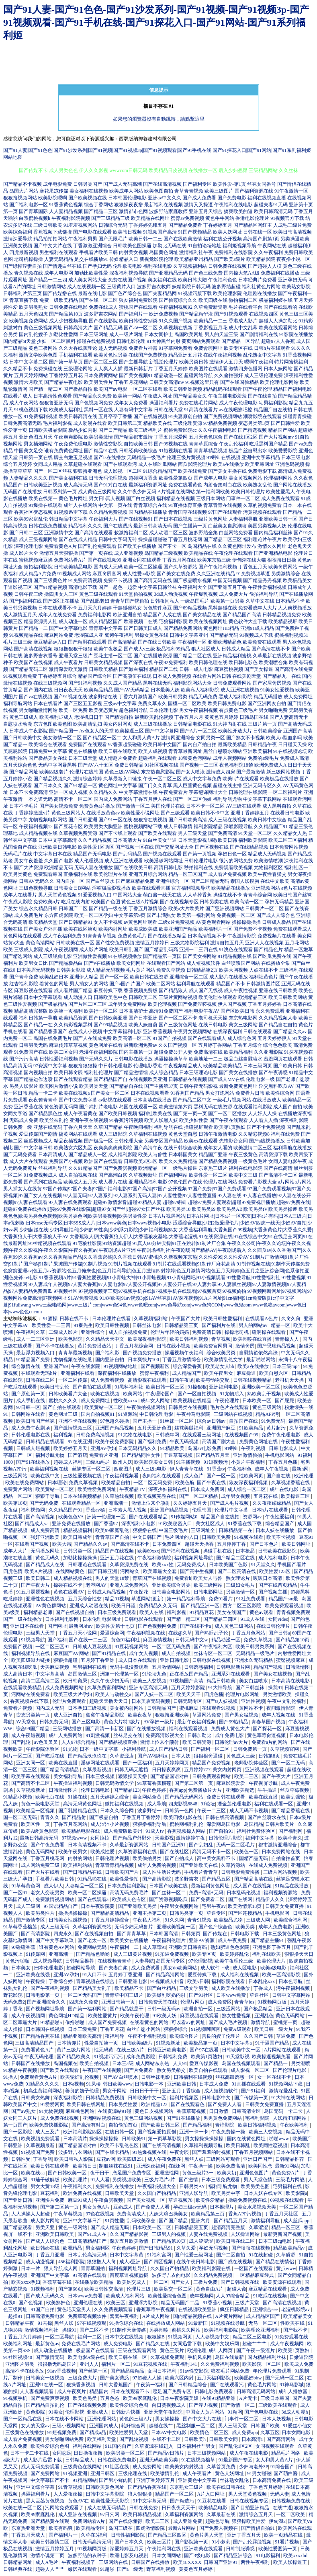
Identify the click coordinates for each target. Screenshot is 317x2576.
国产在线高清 (278, 1168)
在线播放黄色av (103, 813)
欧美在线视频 (105, 1394)
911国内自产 (119, 2446)
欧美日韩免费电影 (227, 703)
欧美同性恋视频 (271, 2145)
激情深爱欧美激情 (68, 669)
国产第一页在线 (96, 553)
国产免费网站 (46, 2473)
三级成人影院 (28, 949)
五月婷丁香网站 (215, 1045)
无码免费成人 (192, 1564)
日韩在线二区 (41, 1380)
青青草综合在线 (150, 505)
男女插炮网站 (38, 444)
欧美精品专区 (91, 2528)
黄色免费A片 (286, 2173)
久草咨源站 (233, 1865)
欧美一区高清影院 (282, 1974)
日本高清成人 (52, 1154)
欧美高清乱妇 (87, 724)
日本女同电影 (297, 2432)
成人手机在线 (31, 1400)
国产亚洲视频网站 (224, 908)
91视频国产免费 (38, 2152)
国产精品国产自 (110, 1079)
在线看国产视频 (32, 1544)
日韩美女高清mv (166, 382)
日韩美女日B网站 (72, 888)
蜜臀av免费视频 (187, 218)
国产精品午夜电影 (63, 382)
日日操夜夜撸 (89, 2453)
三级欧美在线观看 (278, 2405)
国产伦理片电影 (290, 2070)
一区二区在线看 (145, 389)
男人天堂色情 (258, 2179)
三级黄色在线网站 (83, 2466)
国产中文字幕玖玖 (55, 1940)
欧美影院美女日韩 (154, 1462)
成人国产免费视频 (108, 2022)
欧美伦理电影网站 (279, 382)
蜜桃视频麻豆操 (36, 560)
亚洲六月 (201, 2220)
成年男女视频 (236, 1496)
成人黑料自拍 (276, 806)
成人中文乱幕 (243, 327)
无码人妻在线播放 (93, 867)
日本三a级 (122, 2063)
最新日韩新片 (138, 368)
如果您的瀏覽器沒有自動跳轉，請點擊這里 (159, 119)
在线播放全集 (275, 963)
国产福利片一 (133, 314)
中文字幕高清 (50, 1674)
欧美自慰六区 (274, 1373)
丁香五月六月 (188, 717)
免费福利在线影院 (233, 252)
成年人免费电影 (275, 1927)
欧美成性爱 (103, 1851)
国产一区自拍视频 (197, 1394)
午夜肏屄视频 (109, 2200)
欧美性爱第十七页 (116, 1626)
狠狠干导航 (48, 1496)
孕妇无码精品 (279, 901)
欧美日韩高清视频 (292, 232)
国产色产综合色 (125, 293)
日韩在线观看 (257, 1031)
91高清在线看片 (201, 409)
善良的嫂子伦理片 (221, 2036)
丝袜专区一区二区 (92, 1469)
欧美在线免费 (192, 471)
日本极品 (245, 1551)
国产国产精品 (174, 2220)
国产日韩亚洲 (82, 819)
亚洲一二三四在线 (198, 949)
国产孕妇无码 (97, 266)
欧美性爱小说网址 (140, 813)
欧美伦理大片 (272, 1961)
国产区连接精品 (245, 1913)
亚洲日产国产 (258, 2159)
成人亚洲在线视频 (240, 690)
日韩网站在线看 (28, 1414)
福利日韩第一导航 (38, 1018)
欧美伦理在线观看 (217, 997)
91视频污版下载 (195, 293)
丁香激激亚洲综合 (92, 245)
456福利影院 (71, 2261)
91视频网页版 (273, 2002)
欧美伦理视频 (162, 1004)
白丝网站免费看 (236, 532)
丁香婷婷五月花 (66, 375)
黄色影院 (36, 2412)
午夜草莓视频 (68, 2214)
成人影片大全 (23, 553)
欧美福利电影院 (221, 2330)
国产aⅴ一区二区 (140, 327)
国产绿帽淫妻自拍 (22, 266)
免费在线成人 (103, 307)
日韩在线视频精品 (253, 1380)
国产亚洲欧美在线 (199, 1865)
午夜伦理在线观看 (233, 553)
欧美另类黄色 (17, 874)
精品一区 (281, 1325)
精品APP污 (267, 1414)
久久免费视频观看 (114, 2309)
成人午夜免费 (233, 1940)
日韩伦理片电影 (201, 860)
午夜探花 (139, 1592)
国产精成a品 (93, 2432)
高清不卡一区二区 (73, 799)
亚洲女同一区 (31, 1763)
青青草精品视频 (210, 450)
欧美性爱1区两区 (96, 847)
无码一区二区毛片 (236, 1845)
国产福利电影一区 (28, 204)
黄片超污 (276, 1428)
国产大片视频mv (276, 437)
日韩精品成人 (80, 2460)
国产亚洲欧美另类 (138, 1906)
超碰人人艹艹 (50, 2569)
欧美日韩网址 (297, 1544)
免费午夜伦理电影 (281, 1435)
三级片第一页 (262, 724)
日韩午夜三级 (28, 594)
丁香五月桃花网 (185, 539)
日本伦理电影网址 (102, 1619)
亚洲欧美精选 (240, 1790)
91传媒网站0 (184, 1517)
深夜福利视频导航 (128, 273)
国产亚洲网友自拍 (266, 703)
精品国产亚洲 (212, 1154)
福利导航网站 (17, 703)
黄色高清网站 (40, 942)
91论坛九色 (155, 1674)
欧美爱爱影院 (282, 450)
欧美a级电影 (274, 1968)
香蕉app (177, 1790)
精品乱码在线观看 (222, 389)
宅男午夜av (213, 1906)
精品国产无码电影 (92, 854)
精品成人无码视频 (267, 854)
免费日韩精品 (129, 765)
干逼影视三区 (17, 587)
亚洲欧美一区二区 (261, 1387)
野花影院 (13, 1995)
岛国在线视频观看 (242, 2063)
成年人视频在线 (279, 1715)
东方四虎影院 (58, 915)
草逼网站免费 (207, 1715)
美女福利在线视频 (89, 191)
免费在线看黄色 (185, 485)
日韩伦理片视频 (112, 1858)
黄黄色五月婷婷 (221, 717)
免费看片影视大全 (257, 1182)
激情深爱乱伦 (284, 2091)
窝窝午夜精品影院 (105, 1715)
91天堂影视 (237, 2056)
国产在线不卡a (196, 1626)
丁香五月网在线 (179, 560)
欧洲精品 (73, 2248)
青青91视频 (199, 1920)
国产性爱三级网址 (194, 2255)
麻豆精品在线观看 (268, 2289)
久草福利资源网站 (185, 2514)
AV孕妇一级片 (159, 1722)
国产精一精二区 (45, 389)
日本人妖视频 (277, 2419)
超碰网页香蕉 (143, 478)
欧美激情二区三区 (252, 1148)
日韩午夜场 (182, 1380)
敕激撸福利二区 (131, 532)
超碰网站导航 (198, 375)
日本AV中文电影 (169, 2432)
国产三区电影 (87, 1722)
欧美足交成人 (132, 2282)
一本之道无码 (38, 799)
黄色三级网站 (267, 1407)
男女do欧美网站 (180, 1968)
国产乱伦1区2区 (236, 2446)
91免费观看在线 (291, 2337)
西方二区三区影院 (242, 1605)
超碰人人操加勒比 (278, 321)
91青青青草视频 (100, 936)
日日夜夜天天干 (179, 2507)
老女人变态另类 (48, 1892)
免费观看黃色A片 (39, 2077)
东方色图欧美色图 (52, 724)
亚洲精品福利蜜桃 (232, 655)
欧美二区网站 (160, 984)
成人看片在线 (112, 1182)
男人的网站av (253, 1325)
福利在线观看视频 (189, 1728)
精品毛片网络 (286, 2453)
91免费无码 (273, 1421)
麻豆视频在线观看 (200, 2015)
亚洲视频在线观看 (265, 1769)
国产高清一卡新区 (105, 1728)
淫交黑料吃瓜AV (276, 1086)
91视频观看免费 (20, 676)
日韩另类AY (192, 2186)
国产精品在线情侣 (275, 2261)
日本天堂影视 (192, 840)
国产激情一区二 (133, 806)
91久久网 (175, 1920)
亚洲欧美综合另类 (172, 1585)
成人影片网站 (46, 2220)
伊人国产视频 (232, 1004)
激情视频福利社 (42, 2330)
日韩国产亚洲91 (169, 1845)
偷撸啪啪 (75, 2022)
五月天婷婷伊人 (274, 1038)
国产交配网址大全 (174, 847)
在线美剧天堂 (246, 676)
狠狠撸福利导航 (150, 1824)
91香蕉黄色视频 (66, 204)
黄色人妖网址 (230, 2473)
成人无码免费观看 (41, 2466)
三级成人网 (258, 1920)
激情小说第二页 (48, 2555)
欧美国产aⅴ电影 (110, 389)
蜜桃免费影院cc (180, 430)
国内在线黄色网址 (247, 2138)
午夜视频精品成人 (183, 1066)
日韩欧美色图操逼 (132, 245)
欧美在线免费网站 (25, 1482)
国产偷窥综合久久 (178, 300)
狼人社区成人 (205, 649)
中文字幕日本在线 (52, 854)
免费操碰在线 (47, 368)
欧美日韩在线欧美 (117, 751)
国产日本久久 (47, 785)
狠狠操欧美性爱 (249, 2521)
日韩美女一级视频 (45, 2378)
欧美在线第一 (43, 498)
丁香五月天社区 (281, 2214)
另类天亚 (45, 2227)
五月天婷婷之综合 (110, 1797)
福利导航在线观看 (195, 984)
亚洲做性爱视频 (90, 956)
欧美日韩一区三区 (166, 1387)
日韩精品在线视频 (187, 1079)
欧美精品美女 (297, 2316)
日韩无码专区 (188, 1701)
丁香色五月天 (252, 567)
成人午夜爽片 (72, 2391)
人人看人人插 (263, 1120)
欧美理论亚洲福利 (261, 2330)
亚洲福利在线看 (78, 1373)
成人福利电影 (273, 1558)
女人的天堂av (35, 2425)
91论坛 (207, 1804)
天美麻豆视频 (55, 1667)
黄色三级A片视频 (140, 901)
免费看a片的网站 (270, 1742)
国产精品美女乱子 (92, 1988)
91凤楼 (93, 2084)
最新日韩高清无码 (152, 526)
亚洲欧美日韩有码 (188, 1947)
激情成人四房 (220, 772)
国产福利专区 (197, 184)
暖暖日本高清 (268, 1578)
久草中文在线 (259, 601)
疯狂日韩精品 (235, 2309)
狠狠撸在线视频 (150, 819)
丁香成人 (264, 1988)
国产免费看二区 (208, 1899)
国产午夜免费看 (48, 1845)
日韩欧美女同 (224, 2439)
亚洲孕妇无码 (292, 280)
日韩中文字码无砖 (117, 539)
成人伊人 (53, 1886)
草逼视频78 (181, 2200)
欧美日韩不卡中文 (210, 813)
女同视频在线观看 (275, 2446)
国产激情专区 (31, 1920)
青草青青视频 (188, 191)
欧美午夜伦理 (135, 2015)
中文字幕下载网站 (262, 799)
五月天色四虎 (33, 314)
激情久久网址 (272, 546)
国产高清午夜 (147, 1148)
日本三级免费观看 (117, 1612)
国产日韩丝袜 (250, 1687)
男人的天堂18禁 (112, 1578)
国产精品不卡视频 (22, 184)
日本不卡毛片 (23, 806)
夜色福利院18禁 (236, 765)
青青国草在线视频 (187, 512)
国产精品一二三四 (48, 280)
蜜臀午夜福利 (155, 1373)
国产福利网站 (173, 1175)
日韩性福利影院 (128, 2535)
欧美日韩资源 (197, 1742)
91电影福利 (268, 2555)
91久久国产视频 (175, 321)
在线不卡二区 (167, 2439)
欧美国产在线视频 (33, 662)
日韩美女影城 (70, 970)
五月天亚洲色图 (154, 1428)
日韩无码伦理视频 (108, 478)
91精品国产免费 (33, 1359)
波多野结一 (150, 1810)
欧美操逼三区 (129, 731)
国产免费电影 (231, 198)
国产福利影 (108, 1353)
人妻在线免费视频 (209, 2234)
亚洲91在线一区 (46, 2384)
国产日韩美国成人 (143, 628)
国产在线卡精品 (112, 2152)
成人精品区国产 (106, 621)
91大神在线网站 (288, 2097)
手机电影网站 (280, 1455)
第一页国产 (15, 2125)
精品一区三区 (286, 2227)
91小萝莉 (221, 2542)
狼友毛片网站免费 (231, 2371)
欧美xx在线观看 (201, 1141)
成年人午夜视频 (272, 1469)
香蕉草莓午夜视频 (156, 2309)
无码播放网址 (46, 1551)
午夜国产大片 (186, 1318)
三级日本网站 (210, 498)
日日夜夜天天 (68, 690)
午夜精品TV (132, 1489)
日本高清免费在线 (272, 2480)
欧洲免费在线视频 (83, 2193)
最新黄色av (47, 2343)
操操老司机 (237, 1332)
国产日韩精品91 (75, 922)
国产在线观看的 (280, 307)
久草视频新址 (143, 1175)
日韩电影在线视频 (212, 1660)
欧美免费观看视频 (285, 1605)
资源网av (253, 1517)
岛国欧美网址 (188, 334)
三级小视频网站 (69, 2425)
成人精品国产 (187, 1373)
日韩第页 (190, 1933)
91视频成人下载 (256, 635)
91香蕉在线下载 (245, 1523)
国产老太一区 (93, 1940)
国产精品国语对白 (170, 1776)
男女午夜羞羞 (28, 860)
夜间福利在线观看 (162, 1476)
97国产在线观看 (225, 512)
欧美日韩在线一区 (128, 2357)
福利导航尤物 (227, 799)
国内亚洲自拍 (110, 1359)
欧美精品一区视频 (36, 1810)
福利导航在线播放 (292, 1148)
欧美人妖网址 (227, 232)
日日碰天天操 (292, 744)
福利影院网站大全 (192, 683)
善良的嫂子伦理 (82, 2091)
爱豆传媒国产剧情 (38, 1134)
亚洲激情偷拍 (248, 1455)
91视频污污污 (109, 2056)
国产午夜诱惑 (273, 1072)
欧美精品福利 (238, 1052)
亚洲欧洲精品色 (224, 642)
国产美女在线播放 (238, 1072)
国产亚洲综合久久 (47, 2002)
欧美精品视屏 (282, 621)
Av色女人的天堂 (96, 731)
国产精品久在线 (153, 2343)
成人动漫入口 (77, 997)
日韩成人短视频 (33, 1448)
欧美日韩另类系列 (255, 1646)
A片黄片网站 (229, 2316)
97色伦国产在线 (185, 1182)
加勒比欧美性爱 (91, 273)
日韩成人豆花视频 (92, 1646)
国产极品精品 (52, 1004)
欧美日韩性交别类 (138, 321)
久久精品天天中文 (105, 1339)
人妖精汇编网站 (290, 2118)
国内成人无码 (108, 567)
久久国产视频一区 (177, 1045)
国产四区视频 (159, 2261)
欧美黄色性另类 (110, 355)
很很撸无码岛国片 (58, 2364)
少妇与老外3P (253, 2466)
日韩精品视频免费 (281, 614)
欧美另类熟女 (33, 307)
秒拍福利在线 (198, 867)
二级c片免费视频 (176, 922)
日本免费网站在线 (281, 1851)
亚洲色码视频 (289, 464)
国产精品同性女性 (142, 1455)
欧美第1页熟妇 (229, 1127)
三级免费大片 (83, 2378)
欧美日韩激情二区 (50, 2542)
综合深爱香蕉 (188, 1366)
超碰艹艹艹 (255, 2343)
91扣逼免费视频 (172, 1954)
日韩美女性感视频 (68, 1920)
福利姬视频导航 (239, 245)
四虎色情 (12, 1571)
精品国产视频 (269, 1667)
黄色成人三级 (241, 1756)
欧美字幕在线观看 (31, 1776)
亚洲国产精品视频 (115, 1428)
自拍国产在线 (244, 1421)
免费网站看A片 (70, 560)
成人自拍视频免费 (128, 1332)
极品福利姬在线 (275, 300)
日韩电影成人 (284, 1448)
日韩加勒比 (200, 1735)
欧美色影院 (71, 1339)
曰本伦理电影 (49, 1968)
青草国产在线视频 (152, 1578)
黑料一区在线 (98, 409)
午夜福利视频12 (36, 826)
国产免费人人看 (225, 2104)
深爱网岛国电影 (224, 1824)
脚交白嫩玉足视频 (73, 457)
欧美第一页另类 (227, 601)
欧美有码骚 (61, 2528)
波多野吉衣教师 (154, 286)
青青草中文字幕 (106, 628)
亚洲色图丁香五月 (272, 1947)
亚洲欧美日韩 (182, 2084)
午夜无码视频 (185, 1441)
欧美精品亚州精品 (193, 259)
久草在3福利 (94, 2535)
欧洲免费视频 (163, 314)
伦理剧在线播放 (260, 293)
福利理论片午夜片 (262, 539)
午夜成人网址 (157, 396)
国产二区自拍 (231, 2255)
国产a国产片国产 (127, 984)
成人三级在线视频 (227, 819)
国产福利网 (291, 1831)
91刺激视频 (98, 1735)
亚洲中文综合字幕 (36, 2487)
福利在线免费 (285, 1134)
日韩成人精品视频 (107, 1592)
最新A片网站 (182, 2528)
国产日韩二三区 (26, 532)
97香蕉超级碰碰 (125, 744)
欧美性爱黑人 (280, 491)
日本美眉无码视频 (35, 970)
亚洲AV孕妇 (103, 1448)
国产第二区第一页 (194, 1783)
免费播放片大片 (205, 1790)
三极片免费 (206, 2282)
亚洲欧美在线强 (33, 1974)
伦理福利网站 (278, 478)
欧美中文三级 (243, 1175)
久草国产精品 (108, 1127)
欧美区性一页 (36, 1824)
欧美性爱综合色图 (168, 2296)
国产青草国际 (33, 211)
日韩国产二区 (73, 908)
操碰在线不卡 (227, 895)
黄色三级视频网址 (43, 327)
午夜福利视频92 (175, 307)
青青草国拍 (93, 2268)
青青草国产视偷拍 (129, 601)
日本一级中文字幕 (99, 1749)
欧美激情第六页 (175, 1107)
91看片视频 (287, 2542)
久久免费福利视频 (220, 2364)
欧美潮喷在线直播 (253, 1339)
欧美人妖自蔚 (143, 1025)
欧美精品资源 (73, 1018)
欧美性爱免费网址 (97, 1489)
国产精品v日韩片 (166, 2453)
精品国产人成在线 (162, 614)
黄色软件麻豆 (157, 608)
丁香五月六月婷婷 (23, 2337)
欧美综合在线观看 (48, 744)
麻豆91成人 (80, 2200)
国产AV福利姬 (153, 1756)
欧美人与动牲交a (113, 1694)
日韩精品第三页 (181, 1325)
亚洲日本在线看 (27, 1626)
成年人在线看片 (20, 895)
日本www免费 (231, 1995)
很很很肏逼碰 (209, 1756)
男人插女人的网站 (89, 984)
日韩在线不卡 (74, 1318)
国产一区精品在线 (23, 2419)
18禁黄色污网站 (195, 758)
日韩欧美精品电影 (73, 567)
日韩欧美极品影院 (48, 430)
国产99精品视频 (110, 1025)
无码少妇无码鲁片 (134, 1927)
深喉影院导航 (238, 826)
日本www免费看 (86, 2296)
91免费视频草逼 (253, 573)
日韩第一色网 (180, 1810)
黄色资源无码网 (61, 1107)
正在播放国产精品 (189, 1674)
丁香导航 (42, 2159)
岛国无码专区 (171, 1961)
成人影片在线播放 (228, 977)
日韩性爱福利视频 (58, 1059)
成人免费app (245, 2432)
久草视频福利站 (190, 266)
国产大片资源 (28, 867)
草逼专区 (216, 1913)
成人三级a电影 (151, 1469)
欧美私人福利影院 (200, 690)
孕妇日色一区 (232, 854)
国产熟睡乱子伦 (211, 1633)
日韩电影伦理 (131, 341)
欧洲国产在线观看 (103, 1161)
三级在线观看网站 (137, 2350)
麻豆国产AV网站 (71, 1653)
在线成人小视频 (85, 1031)
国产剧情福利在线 (258, 334)
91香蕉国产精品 (187, 1093)
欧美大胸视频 (233, 970)
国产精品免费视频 (217, 1161)
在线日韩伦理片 (273, 1626)
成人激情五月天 (20, 614)
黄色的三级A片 (136, 2419)
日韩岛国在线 (253, 717)
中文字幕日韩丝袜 (157, 587)
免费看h (182, 1578)
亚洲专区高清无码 (149, 1687)
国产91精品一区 (80, 785)
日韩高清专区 (247, 2111)
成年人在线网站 (80, 505)
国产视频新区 (156, 1366)
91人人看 (100, 2179)
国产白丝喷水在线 (267, 1817)
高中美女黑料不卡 (217, 1858)
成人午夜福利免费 (62, 936)
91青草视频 (71, 2487)
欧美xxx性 (163, 1564)
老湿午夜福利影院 (98, 1052)
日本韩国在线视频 (45, 2029)
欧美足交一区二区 (174, 2289)
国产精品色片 (268, 949)
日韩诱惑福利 (199, 1667)
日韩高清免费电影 (45, 2316)
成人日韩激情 (178, 826)
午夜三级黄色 (243, 1154)
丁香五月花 (112, 2029)
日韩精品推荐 (80, 1961)
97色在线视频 (100, 2214)
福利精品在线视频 (175, 498)
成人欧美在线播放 (231, 1988)
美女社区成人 (211, 1523)
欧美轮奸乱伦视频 (80, 2077)
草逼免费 (286, 2036)
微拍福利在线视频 (125, 1804)
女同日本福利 (162, 2371)
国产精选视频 (252, 430)
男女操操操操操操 (205, 2138)
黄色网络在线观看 (22, 936)
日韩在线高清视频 (225, 1817)
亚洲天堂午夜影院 (164, 2412)
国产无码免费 (44, 1503)
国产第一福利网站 (88, 2009)
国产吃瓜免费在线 (272, 956)
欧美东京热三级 (214, 560)
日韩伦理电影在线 (31, 1435)
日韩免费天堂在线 (158, 2002)
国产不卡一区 (171, 546)
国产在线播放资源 (152, 655)
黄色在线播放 (82, 751)
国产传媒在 (215, 1933)
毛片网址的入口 (182, 1537)
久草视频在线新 (175, 327)
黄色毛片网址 (73, 498)
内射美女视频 (133, 252)
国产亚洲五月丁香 (227, 587)
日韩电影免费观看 (214, 2391)
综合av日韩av (212, 1421)
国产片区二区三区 (87, 1004)
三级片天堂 (247, 2302)
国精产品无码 (254, 1858)
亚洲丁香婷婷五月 (250, 813)
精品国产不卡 (230, 984)
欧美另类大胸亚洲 (103, 826)
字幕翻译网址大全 (208, 792)
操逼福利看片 (163, 403)
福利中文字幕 (260, 1838)
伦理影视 (74, 2412)
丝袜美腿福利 (189, 1428)
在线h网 (177, 2166)
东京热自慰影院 (158, 772)
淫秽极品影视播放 (111, 888)
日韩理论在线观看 (88, 1564)
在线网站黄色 (70, 1571)
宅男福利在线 (288, 2186)
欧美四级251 (131, 2159)
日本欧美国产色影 (229, 1564)
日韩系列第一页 (60, 491)
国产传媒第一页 (251, 2097)
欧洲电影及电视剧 (129, 2555)
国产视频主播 (273, 1592)
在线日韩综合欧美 (183, 1148)
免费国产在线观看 (87, 744)
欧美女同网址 (131, 963)
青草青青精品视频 (115, 1865)
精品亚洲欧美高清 (83, 2036)
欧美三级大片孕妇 (73, 1694)
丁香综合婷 (61, 1981)
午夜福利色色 (222, 280)
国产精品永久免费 (92, 396)
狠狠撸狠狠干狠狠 (73, 649)
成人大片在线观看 (28, 1161)
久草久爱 (186, 2248)
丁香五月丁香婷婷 (142, 1817)
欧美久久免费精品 (178, 1161)
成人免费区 (220, 2002)
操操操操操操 (246, 922)
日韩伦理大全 (128, 1141)
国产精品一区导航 (240, 341)
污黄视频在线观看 (262, 512)
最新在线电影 (92, 293)
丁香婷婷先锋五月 (148, 225)
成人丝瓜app (297, 2220)
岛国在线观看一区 (138, 1107)
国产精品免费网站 (183, 628)
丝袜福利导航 (52, 1168)
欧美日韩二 (38, 1578)
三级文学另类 (194, 1988)
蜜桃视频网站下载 (143, 826)
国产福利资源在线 (254, 191)
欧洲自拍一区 (199, 2009)
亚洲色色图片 (254, 2173)
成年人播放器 (293, 2391)
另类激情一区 (241, 1592)
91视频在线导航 (228, 2323)
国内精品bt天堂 (19, 341)
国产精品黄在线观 (50, 2521)
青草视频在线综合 (96, 1981)
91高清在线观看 (90, 2275)
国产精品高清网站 (166, 1974)
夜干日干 (100, 2173)
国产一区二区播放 (227, 1113)
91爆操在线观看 (45, 505)
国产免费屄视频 (120, 1168)
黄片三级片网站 (74, 2050)
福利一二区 (90, 2337)
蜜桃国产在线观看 (138, 307)
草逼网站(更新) (148, 1599)
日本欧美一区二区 (152, 2227)
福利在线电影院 (245, 1168)
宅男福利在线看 (90, 1667)
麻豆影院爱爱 (231, 1783)
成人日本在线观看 (138, 1660)
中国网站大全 (127, 895)
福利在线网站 (88, 2446)
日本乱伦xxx (262, 1981)
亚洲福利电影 (224, 1387)
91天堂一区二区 (255, 833)
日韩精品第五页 (191, 2227)
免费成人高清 (294, 758)
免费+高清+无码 (207, 1892)
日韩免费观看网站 (232, 683)
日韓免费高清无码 (22, 423)
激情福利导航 (266, 2220)
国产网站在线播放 (292, 485)
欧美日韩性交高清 (104, 2289)
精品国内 (98, 2391)
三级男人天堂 (41, 1633)
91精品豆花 (202, 1612)
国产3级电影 (198, 2555)
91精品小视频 (18, 1797)
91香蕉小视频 (218, 2302)
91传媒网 (36, 1954)
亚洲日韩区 (103, 2473)
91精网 (235, 2412)
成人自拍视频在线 (78, 1175)
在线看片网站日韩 (211, 676)
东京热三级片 (212, 1168)
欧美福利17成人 (56, 717)
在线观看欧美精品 (23, 1687)
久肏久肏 (291, 1318)
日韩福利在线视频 (193, 2077)
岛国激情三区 (83, 1674)
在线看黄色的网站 (150, 2022)
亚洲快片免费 (50, 2200)
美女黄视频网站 (245, 478)
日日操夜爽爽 (167, 1769)
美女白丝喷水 (254, 1681)
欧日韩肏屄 (75, 1681)
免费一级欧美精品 (58, 300)
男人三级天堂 (192, 833)
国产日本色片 (265, 1544)
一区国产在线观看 (254, 2268)
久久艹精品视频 (95, 840)
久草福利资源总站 (92, 1927)
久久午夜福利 (268, 252)
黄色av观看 (262, 1612)
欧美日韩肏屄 (68, 1072)
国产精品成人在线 (45, 1564)
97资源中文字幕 (50, 1066)
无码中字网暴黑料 (57, 765)
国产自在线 (279, 1476)
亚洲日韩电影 (175, 1660)
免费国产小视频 (66, 1161)
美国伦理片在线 (168, 806)
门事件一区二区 (243, 498)
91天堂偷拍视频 (136, 594)
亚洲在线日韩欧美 (278, 990)
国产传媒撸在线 (60, 293)
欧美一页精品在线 (284, 2535)
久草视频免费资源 (78, 833)
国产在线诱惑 (117, 526)
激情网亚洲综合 (178, 737)
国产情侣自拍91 (258, 2528)
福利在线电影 (157, 266)
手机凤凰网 (200, 2357)
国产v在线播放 (99, 963)
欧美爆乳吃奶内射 (167, 1995)
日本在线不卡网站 (65, 2419)
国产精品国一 (63, 731)
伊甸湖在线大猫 (249, 560)
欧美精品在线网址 (150, 218)
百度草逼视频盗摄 (129, 2275)
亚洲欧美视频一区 (176, 1927)
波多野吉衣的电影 (172, 2275)
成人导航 (156, 1804)
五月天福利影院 (214, 2378)
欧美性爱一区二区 (208, 1175)
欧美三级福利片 (145, 430)
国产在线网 (241, 1899)
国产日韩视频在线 (240, 2282)
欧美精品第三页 (208, 2214)
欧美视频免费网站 (28, 321)
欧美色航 (184, 1482)
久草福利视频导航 (204, 2145)
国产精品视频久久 (52, 778)
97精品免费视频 (220, 423)
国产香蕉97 (106, 1523)
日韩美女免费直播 (285, 1906)
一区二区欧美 (291, 2514)
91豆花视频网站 (132, 1646)
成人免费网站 (148, 2466)
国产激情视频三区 (73, 1428)
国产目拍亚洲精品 (250, 2507)
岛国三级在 (121, 2528)
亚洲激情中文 (58, 532)
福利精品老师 (38, 1612)
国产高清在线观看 (93, 532)
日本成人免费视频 (172, 676)
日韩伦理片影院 (226, 1838)
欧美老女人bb (220, 1366)
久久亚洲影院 (268, 1052)
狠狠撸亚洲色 (87, 471)
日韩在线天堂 (168, 409)
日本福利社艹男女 (197, 2446)
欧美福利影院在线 (212, 2268)
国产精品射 (74, 1817)
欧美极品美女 (297, 580)
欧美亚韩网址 (259, 464)
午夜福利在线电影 (233, 204)
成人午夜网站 (23, 403)
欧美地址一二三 (206, 1059)
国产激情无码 (50, 2357)
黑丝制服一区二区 (196, 2425)
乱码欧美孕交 (142, 2220)
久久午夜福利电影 (217, 430)
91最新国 (198, 2323)
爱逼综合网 (112, 1633)
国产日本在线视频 (173, 519)
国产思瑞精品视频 (277, 1346)
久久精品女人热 (290, 833)
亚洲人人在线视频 (264, 942)
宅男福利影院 (273, 403)
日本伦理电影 (163, 710)
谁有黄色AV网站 (57, 1947)
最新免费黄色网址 (238, 1086)
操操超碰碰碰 (152, 539)
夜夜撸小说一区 (293, 259)
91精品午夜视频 (20, 2070)
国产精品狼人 (173, 990)
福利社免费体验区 (256, 1831)
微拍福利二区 (243, 300)
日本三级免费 (83, 2029)
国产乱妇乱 (201, 1845)
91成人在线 (253, 1619)
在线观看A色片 (262, 1318)
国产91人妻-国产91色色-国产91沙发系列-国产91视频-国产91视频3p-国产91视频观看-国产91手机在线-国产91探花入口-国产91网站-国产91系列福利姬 (156, 22)
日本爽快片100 (144, 1359)
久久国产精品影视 (129, 2234)
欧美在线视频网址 (208, 621)
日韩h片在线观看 (272, 348)
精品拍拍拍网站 (50, 239)
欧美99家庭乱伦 (31, 519)
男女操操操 (167, 2419)
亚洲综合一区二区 (189, 977)
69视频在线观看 (287, 2200)
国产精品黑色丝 (45, 1113)
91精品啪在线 (93, 1879)
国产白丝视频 (140, 498)
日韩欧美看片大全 (68, 1394)
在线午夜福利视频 (222, 355)
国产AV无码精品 (131, 690)
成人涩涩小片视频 (110, 1824)
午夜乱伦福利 (233, 444)
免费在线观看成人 (292, 929)
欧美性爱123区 (275, 1571)
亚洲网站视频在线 (102, 2118)
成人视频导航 (48, 1961)
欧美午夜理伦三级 (234, 1961)
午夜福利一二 (125, 1947)
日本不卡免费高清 (28, 792)
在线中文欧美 (274, 881)
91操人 (10, 2077)
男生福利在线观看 (58, 252)
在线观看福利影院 (252, 1107)
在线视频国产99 (242, 1435)
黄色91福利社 (126, 1640)
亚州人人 (89, 2364)
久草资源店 (122, 1756)
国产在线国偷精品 (239, 382)
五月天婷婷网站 (31, 375)
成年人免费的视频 (157, 1865)
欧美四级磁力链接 (31, 1660)
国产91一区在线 (115, 819)
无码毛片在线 (17, 854)
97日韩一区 (28, 1407)
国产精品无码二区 (28, 669)
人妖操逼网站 (246, 2234)
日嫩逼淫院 (301, 2357)
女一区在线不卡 (274, 2077)
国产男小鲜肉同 (116, 2480)
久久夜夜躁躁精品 (272, 1503)
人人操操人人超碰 (31, 2214)
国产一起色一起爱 (117, 587)
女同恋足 (62, 2453)
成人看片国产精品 (73, 990)
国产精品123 (126, 1790)
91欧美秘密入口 (175, 1523)
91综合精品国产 (160, 471)
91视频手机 (16, 2398)
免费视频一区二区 (236, 915)
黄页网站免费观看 (201, 341)
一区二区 (158, 2282)
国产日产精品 (112, 430)
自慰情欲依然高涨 (259, 1353)
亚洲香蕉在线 (28, 1107)
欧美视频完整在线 (157, 1496)
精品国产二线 (163, 669)
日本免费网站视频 (289, 847)
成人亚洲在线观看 (123, 860)
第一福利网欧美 (213, 491)
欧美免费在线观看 (262, 642)
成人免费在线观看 (280, 498)
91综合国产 (283, 2466)
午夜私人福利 (148, 1920)
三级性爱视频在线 (83, 1476)
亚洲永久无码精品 (254, 1660)
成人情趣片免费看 (117, 758)
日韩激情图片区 (263, 984)
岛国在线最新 (230, 2357)
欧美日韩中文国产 (162, 744)
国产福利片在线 (219, 1325)
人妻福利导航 (243, 519)
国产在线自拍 (262, 396)
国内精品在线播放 (148, 512)
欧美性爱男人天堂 (129, 2432)
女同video (278, 1619)
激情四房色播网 (245, 368)
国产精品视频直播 (118, 1742)
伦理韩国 (202, 1510)
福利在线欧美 (267, 1954)
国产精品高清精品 (60, 1769)
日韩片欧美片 (280, 1824)
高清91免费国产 (166, 1011)
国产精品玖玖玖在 (88, 1756)
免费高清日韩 (207, 1332)
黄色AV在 (78, 2501)
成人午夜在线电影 (249, 2453)
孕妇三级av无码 (190, 2207)
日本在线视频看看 (150, 1093)
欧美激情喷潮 (268, 860)
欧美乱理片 (75, 2179)
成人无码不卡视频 (249, 1810)
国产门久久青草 (155, 785)
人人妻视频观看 (37, 2391)
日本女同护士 (158, 334)
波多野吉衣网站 (101, 314)
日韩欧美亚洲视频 (43, 485)
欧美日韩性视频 (112, 1325)
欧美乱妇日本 (53, 977)
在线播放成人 (266, 1100)
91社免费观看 (251, 1599)
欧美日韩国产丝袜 (292, 895)
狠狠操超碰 (66, 1660)
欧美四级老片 (53, 772)
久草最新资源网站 (129, 1845)
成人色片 (194, 1476)
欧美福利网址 (18, 2343)
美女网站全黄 (148, 1797)
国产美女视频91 (136, 375)
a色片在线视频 (296, 888)
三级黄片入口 (121, 286)
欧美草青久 (290, 1838)
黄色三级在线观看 (98, 594)
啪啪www (279, 2138)
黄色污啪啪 (18, 1961)
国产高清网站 (281, 2439)
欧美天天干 (189, 1694)
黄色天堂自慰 (182, 1134)
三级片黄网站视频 (178, 997)
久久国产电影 (58, 860)
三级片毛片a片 (160, 2179)
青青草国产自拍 (112, 1537)
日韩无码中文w (192, 1640)
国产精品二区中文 (192, 1100)
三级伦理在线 (133, 2473)
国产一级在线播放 (23, 1619)
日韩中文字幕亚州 (189, 635)
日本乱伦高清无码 (88, 2255)
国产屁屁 (285, 1400)
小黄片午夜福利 (248, 1462)
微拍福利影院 (38, 567)
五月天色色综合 (206, 437)
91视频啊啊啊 (206, 2029)
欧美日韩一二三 (145, 239)
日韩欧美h (195, 2439)
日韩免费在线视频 (227, 266)
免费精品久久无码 (158, 1605)
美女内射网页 (117, 724)
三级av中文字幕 (120, 703)
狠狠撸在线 (145, 1530)
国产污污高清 (23, 1059)
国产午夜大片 (36, 1585)
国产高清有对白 (89, 2125)
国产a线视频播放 (267, 1141)
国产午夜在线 (212, 1482)
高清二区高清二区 (41, 1681)
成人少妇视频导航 (68, 321)
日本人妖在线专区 (264, 2193)
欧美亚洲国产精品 (178, 929)
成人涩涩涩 (201, 2241)
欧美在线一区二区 (23, 2507)
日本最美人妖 (165, 690)
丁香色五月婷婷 (266, 2487)
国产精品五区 (217, 1879)
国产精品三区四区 (168, 2535)
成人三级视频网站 (38, 539)
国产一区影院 (18, 2132)
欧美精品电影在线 (81, 1831)
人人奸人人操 (262, 1113)
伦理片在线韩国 (86, 772)
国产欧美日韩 (287, 1066)
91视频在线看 (249, 1537)
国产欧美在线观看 (157, 833)
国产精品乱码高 (161, 949)
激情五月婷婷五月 (55, 2548)
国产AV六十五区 (95, 765)
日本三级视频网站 (207, 2453)
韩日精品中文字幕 (68, 519)
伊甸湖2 (277, 2521)
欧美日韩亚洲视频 (183, 389)
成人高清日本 (18, 1674)
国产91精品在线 (109, 1653)
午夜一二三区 (212, 1810)
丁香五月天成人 (28, 2535)
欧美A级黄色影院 (40, 1831)
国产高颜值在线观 (132, 676)
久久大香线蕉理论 (78, 348)
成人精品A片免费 (37, 573)
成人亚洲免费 (188, 2521)
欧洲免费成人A (270, 765)
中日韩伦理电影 (115, 1066)
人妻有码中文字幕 (133, 409)
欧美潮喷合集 (273, 662)
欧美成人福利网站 (125, 2296)
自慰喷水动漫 (17, 724)
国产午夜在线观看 (228, 1120)
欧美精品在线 (198, 553)
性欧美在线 (293, 2323)
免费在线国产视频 (127, 280)
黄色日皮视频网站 (154, 2111)
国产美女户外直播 (43, 929)
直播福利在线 (77, 874)
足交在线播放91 (91, 259)
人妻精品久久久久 (28, 478)
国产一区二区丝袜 (52, 471)
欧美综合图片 (185, 2036)
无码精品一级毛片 (146, 457)
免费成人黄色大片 (231, 1728)
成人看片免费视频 (227, 874)
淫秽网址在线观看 (101, 1763)
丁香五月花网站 (131, 382)
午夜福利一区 (192, 642)
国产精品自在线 (126, 1086)
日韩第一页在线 (36, 457)
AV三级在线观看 (243, 806)
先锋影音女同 (233, 1141)
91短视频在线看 (175, 450)
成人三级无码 (55, 1927)
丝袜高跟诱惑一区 (235, 2077)
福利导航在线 (168, 1127)
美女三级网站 (243, 1025)
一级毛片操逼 (182, 1168)
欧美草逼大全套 (160, 1571)
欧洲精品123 (155, 2104)
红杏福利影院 (23, 984)
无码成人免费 (23, 1120)
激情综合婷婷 (87, 778)
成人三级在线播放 (152, 724)
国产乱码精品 (127, 854)
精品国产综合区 (95, 676)
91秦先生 (83, 1325)
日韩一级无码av (164, 2009)
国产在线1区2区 (241, 437)
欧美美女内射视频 (185, 2466)
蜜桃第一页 (286, 2022)
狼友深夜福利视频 (249, 1482)
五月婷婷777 (197, 1769)
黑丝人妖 (194, 2159)
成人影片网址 (93, 949)
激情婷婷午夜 (191, 1838)
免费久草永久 (152, 703)
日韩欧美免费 (217, 1537)
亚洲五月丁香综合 (182, 2091)
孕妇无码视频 (214, 2248)
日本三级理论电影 (198, 1072)
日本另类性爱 (123, 2104)
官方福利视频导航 (191, 888)
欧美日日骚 (124, 1605)
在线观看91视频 (219, 1708)
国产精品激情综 (131, 1072)
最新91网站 (287, 2166)
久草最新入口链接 (122, 778)
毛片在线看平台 (245, 307)
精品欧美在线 (157, 423)
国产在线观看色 (188, 2104)
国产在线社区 (175, 1851)
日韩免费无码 (54, 1722)
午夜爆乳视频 (203, 594)
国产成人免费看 (199, 198)
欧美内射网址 (112, 929)
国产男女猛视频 (242, 1715)
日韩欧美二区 (143, 997)
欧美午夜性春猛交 (267, 874)
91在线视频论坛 (290, 751)
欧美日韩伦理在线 (208, 662)
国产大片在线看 (43, 1872)
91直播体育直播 (185, 505)
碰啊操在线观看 (269, 1332)
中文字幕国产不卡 (50, 2480)
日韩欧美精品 (103, 669)
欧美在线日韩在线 (226, 2487)
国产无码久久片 (96, 1059)
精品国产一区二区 (175, 2494)
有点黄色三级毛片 (238, 710)
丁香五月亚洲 (50, 2255)
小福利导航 (134, 1749)
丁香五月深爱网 (171, 437)
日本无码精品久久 (138, 1448)
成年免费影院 (141, 2056)
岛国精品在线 (202, 546)
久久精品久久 (103, 792)
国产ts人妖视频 (222, 1701)
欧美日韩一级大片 (274, 2029)
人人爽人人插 (108, 368)
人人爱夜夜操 (68, 2494)
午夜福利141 (184, 2364)
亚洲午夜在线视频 (89, 1120)
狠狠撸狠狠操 (82, 1066)
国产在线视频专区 (179, 901)
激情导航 (261, 2022)
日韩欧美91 (134, 2138)
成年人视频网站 (230, 758)
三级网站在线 (114, 2562)
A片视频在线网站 (176, 491)
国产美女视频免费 (58, 806)
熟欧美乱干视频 (264, 1394)
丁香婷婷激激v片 (32, 813)
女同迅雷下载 (188, 2343)
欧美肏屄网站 (282, 567)
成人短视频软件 (203, 963)
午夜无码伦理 (40, 2056)
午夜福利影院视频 (70, 218)
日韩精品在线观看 (45, 1441)
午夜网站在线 (272, 245)
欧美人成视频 (152, 751)
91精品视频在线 (235, 956)
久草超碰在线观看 (82, 464)
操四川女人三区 (61, 594)
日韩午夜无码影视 (198, 1086)
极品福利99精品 (173, 649)
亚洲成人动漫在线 (89, 1605)
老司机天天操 (212, 1018)
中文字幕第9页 (129, 915)
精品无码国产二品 (180, 2302)
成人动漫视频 (41, 2261)
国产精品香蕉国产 (48, 1031)
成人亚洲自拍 (68, 1715)
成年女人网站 (156, 1400)
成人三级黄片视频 (133, 1954)
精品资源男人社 (40, 621)
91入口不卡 (94, 1974)
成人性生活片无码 (162, 1872)
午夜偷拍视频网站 (146, 1407)
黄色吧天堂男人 (74, 2309)
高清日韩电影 (168, 867)
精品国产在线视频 (115, 1551)
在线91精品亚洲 (219, 2398)
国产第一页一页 (190, 1113)
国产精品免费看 (185, 225)
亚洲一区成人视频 (68, 792)
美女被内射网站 (127, 1708)
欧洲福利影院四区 (83, 2132)
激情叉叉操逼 (198, 204)
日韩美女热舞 (36, 2097)
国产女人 (180, 2282)
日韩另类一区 (78, 1551)
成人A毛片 (47, 2562)
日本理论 (57, 1482)
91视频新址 (168, 2043)
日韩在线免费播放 (48, 526)
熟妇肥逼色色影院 (230, 1947)
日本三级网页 (257, 1066)
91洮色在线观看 (236, 949)
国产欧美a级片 (229, 259)
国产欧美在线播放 (137, 546)
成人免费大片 (233, 594)
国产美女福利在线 (68, 478)
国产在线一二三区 (88, 1640)
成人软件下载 (215, 1968)
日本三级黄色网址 (283, 1933)
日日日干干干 (145, 2091)
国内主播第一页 (136, 1052)
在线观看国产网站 (166, 963)
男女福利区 (98, 2248)
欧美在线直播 (64, 1763)
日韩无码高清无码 (92, 2542)
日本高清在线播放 (152, 1100)
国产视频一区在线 (134, 847)
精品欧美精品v (289, 2248)
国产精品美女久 (190, 396)
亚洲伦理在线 (89, 2302)
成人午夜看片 (68, 662)
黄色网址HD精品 (221, 628)
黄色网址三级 (64, 1414)
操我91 (275, 1687)
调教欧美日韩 (222, 840)
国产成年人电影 (210, 478)
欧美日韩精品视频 (143, 2514)
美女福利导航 (68, 1776)
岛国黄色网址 (163, 252)
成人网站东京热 (152, 2063)
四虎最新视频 (23, 252)
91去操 (45, 2323)
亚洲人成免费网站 (129, 1585)
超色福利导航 (133, 710)
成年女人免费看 (131, 403)
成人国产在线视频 (253, 1886)
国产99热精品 (234, 1722)
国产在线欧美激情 (183, 239)
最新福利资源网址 (148, 485)
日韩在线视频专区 (250, 2501)
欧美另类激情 (98, 437)
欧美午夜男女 (219, 1373)
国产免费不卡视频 (252, 929)
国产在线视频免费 (88, 2405)
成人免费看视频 (107, 1380)
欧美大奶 (227, 2173)
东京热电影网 (243, 1018)
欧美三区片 (159, 2542)
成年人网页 (221, 2350)
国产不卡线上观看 (117, 833)
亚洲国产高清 (297, 731)
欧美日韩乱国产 (126, 949)
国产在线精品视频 (249, 847)
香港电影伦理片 (252, 218)
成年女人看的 (217, 1148)
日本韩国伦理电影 (127, 198)
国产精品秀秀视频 (262, 580)
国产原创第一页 (28, 1394)
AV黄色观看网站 (213, 922)
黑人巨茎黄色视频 (192, 785)
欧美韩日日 (85, 2166)
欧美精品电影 (213, 2507)
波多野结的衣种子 (88, 2555)
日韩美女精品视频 (103, 662)
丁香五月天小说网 (78, 1633)
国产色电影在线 (261, 2412)
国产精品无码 (223, 635)
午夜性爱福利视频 (267, 587)
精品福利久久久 (85, 526)
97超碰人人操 (148, 2378)
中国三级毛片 (174, 1530)
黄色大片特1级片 (122, 1722)
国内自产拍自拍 (200, 744)
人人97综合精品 (78, 1742)
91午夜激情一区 (291, 191)
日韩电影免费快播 (241, 1872)
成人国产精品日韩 (169, 1749)
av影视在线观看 (115, 1100)
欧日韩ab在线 (45, 2248)
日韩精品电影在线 (192, 724)
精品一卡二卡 (43, 1093)
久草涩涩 (259, 2227)
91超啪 (107, 2569)
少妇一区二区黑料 (56, 341)
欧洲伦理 (303, 1476)
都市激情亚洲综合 (278, 1845)
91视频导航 (33, 1640)
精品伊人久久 (271, 1899)
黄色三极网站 (43, 348)
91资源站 (127, 1414)
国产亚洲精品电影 (273, 553)
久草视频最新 (41, 2145)
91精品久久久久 (42, 2084)
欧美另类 (245, 1927)
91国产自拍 (43, 2309)
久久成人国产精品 (122, 683)
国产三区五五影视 (82, 703)
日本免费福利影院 (127, 1886)
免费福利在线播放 (280, 273)
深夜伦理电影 (28, 546)
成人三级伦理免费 (263, 375)
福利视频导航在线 (31, 1653)
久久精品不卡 (17, 368)
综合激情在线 (26, 1366)
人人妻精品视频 (66, 211)
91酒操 (50, 1318)
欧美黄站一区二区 (104, 1407)
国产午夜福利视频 (217, 567)
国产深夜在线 (138, 662)
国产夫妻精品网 (160, 293)
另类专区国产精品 (163, 1141)
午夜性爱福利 (280, 1517)
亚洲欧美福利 (257, 751)
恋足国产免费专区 (132, 2173)
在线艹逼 (282, 2507)
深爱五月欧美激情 (129, 2241)
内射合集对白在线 (222, 485)
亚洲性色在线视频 (45, 1599)
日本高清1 (252, 2439)
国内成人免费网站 (113, 799)
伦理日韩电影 (96, 1790)
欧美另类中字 (226, 2193)
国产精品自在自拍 (278, 1025)
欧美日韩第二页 (125, 423)
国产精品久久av (290, 1031)
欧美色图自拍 (158, 191)
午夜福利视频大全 (157, 2186)
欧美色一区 (247, 1851)
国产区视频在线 (212, 847)
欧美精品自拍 (116, 1482)
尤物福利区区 (268, 867)
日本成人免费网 (207, 1489)
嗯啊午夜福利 (258, 362)
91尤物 (70, 1749)
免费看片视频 (18, 1708)
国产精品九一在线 (281, 676)
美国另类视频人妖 (267, 526)
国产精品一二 (33, 628)
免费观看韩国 (47, 874)
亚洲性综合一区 (172, 881)
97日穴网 (110, 2514)
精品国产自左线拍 (273, 409)
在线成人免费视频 (268, 1865)
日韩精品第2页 (202, 970)
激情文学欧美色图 (38, 355)
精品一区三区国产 (187, 874)
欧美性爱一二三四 (52, 1325)
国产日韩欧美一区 (68, 2173)
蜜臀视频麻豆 (291, 1660)
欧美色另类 (85, 2398)
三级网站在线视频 (234, 1414)
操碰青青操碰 (297, 416)
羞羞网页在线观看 (283, 1059)
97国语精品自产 (61, 1906)
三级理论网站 (77, 368)
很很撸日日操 (281, 560)
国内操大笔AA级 (242, 273)
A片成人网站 (156, 2316)
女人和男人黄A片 (141, 737)
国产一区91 (16, 1892)
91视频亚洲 (75, 2473)
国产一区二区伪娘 (192, 799)
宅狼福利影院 (173, 621)
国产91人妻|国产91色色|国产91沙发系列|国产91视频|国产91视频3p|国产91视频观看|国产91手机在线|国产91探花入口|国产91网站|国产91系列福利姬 (157, 150)
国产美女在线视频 (273, 1674)
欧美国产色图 (105, 901)
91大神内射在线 (230, 724)
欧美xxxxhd (295, 2555)
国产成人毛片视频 (230, 1503)
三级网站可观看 (223, 2159)
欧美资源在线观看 (283, 2282)
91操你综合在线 (126, 2323)
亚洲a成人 (98, 2412)
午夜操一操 (201, 2166)
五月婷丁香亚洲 (98, 1660)
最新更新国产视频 (283, 2234)
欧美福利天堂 (102, 2439)
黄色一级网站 (73, 2227)
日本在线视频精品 (83, 1496)
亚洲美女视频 (17, 245)
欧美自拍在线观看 (209, 2070)
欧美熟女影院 (296, 286)
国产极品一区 (98, 1141)
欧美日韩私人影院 (74, 2159)
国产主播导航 (133, 362)
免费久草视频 (170, 970)
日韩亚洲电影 (133, 1981)
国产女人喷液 (190, 772)
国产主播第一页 (190, 526)
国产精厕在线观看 (87, 642)
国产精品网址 (23, 772)
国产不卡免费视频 (266, 1127)
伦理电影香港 (147, 1066)
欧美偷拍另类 (148, 1858)
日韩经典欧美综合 (138, 450)
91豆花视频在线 (150, 2364)
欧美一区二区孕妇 (93, 915)
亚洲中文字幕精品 (260, 457)
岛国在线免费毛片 (52, 1038)
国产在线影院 (103, 321)
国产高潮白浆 (112, 1175)
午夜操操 (36, 1981)
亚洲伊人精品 (84, 977)
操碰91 (70, 2330)
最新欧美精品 (232, 744)
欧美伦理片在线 (110, 874)
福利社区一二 (298, 867)
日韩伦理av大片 (232, 1742)
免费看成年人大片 (257, 608)
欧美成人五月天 (80, 1182)
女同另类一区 (210, 737)
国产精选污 (182, 2501)
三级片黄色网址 (210, 519)
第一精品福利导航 (187, 1599)
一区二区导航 (60, 2337)
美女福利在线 (162, 280)
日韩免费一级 (17, 1127)
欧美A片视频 (39, 1571)
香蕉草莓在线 (58, 2282)
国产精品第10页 (66, 314)
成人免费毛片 (28, 915)
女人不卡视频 (108, 922)
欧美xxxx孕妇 (25, 2282)
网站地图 (12, 157)
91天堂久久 (263, 1564)
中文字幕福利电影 (122, 1031)
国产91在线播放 (33, 1462)
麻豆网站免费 (58, 635)
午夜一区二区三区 (162, 778)
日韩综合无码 (112, 225)
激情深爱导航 (17, 239)
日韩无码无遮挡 (132, 1769)
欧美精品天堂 (43, 922)
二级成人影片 (64, 1332)
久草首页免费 (222, 2466)
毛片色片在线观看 (230, 1407)
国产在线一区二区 (98, 300)
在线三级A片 (131, 2050)
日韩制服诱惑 (241, 2548)
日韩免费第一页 (250, 1749)
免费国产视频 (18, 1646)
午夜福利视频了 (78, 2562)
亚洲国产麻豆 (222, 1428)
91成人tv (155, 1831)
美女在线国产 (232, 1612)
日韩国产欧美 (266, 2425)
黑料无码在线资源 (213, 1107)
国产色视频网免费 (93, 403)
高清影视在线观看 (148, 1380)
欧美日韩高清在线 (78, 416)
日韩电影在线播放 (133, 1059)
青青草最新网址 (185, 751)
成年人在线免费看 (57, 614)
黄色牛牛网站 (219, 218)
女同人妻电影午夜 (287, 1161)
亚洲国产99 (56, 1366)
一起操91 (13, 2316)
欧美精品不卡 (130, 1988)
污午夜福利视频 (293, 1988)
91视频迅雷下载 (71, 512)
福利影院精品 (208, 826)
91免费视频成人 (40, 1175)
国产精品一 (276, 2063)
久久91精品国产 (85, 1168)
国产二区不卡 (95, 2330)
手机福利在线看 (75, 355)
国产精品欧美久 (74, 2056)
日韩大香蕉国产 (116, 2384)
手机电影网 (277, 1913)
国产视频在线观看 (162, 854)
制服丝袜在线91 (116, 2166)
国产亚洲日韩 (18, 2200)
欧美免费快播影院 (49, 2125)
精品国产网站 (282, 430)
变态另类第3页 (254, 423)
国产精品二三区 (101, 211)
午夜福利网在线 (164, 2548)
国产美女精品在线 (202, 614)
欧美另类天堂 (93, 1086)
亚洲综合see (265, 2309)
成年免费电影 (230, 1735)
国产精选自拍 (118, 717)
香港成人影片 (243, 321)
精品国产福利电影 (292, 389)
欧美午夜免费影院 (115, 1441)
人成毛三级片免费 (292, 225)
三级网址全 (203, 1530)
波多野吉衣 (187, 1879)
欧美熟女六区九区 (73, 1148)
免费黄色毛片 (132, 936)
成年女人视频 (144, 1653)
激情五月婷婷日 (152, 942)
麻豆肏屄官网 (106, 573)
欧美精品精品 (98, 690)
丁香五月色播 (283, 1462)
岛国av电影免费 (205, 1448)
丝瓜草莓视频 (295, 1790)
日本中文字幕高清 (57, 840)
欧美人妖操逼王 (290, 2562)
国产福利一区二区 (211, 1749)
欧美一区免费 (73, 710)
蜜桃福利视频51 (291, 635)
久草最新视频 (97, 1769)
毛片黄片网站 (140, 970)
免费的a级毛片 (263, 758)
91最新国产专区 (236, 2460)
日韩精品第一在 (236, 1530)
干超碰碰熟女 (127, 608)
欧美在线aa (33, 2173)
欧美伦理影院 (227, 293)
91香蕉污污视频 (126, 1120)
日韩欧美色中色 (110, 997)
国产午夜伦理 (257, 389)
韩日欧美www (118, 2084)
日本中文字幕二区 (28, 362)
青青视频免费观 (293, 1612)
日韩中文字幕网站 (292, 1995)
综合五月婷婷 (17, 464)
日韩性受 (21, 2159)
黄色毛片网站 (262, 2384)
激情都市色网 (133, 211)
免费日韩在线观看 (226, 1797)
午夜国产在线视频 (102, 2070)
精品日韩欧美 (222, 1681)
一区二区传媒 (73, 1380)
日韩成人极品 (276, 922)
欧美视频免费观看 (41, 2138)
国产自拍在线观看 (92, 1387)
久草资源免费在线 (129, 1564)
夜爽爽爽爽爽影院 (113, 1148)
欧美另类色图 (256, 2186)
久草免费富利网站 (107, 1687)
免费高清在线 (208, 1052)
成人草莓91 (154, 1947)
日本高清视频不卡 (207, 936)
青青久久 (49, 1817)
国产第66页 (70, 2289)
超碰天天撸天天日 (109, 1701)
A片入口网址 (211, 2494)
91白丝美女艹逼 (160, 840)
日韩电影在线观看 (144, 1619)
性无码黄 (104, 2050)
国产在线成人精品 (78, 539)
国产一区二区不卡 (178, 1018)
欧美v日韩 (198, 1981)
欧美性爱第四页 (175, 478)
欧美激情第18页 (245, 1906)
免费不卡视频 (117, 580)
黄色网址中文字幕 (117, 785)
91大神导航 (220, 1687)
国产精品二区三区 (222, 539)
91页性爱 (114, 2220)
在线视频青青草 (115, 1961)
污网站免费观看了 (65, 2507)
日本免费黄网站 (101, 375)
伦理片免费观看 (69, 1701)
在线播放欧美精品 (95, 2282)
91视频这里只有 (202, 382)
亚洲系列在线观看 (231, 1674)
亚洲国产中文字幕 (50, 2275)
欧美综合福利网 (291, 1920)
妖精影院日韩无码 (191, 286)
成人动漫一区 (73, 621)
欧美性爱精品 (211, 2200)
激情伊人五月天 (226, 362)
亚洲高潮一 (116, 1503)
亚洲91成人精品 (257, 628)
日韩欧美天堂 (120, 2193)
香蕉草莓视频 (192, 2111)
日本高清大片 (127, 840)
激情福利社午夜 (196, 252)
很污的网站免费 (236, 860)
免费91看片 (221, 1599)
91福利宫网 (159, 2255)
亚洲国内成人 (104, 2425)
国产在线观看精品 (73, 1079)
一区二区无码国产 (83, 1995)
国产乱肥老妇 (94, 601)
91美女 (56, 2412)
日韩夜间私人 (164, 601)
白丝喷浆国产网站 (240, 963)
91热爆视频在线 (150, 2152)
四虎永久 (63, 1933)
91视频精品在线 (26, 635)
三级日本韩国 (275, 2398)
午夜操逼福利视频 (73, 1783)
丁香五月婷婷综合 (110, 1920)
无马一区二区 (263, 2323)
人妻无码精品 (58, 259)
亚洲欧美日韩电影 (57, 847)
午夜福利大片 (103, 519)
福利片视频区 (185, 2097)
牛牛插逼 (268, 1790)
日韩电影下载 (245, 1933)
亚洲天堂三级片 (75, 655)
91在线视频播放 (125, 956)
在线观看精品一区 (82, 1503)
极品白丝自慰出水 (248, 450)
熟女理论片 (238, 1578)
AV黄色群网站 (51, 1605)
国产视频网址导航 (45, 2009)
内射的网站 (80, 1858)
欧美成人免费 (298, 2364)
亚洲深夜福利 (151, 2166)
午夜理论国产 (160, 1394)
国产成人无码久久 (45, 2296)
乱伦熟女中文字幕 (262, 355)
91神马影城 (292, 2384)
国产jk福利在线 (25, 601)
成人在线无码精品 (107, 2507)
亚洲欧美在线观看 (204, 2548)
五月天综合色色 (20, 765)
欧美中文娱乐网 (222, 2343)
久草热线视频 (120, 1496)
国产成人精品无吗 (110, 2227)
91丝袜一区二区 (177, 1421)
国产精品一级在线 (108, 908)
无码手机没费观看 (129, 1667)
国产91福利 (253, 2091)
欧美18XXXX (187, 2562)
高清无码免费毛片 (129, 1892)
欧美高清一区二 (247, 901)
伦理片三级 (139, 2289)
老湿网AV (97, 1585)
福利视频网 (33, 1510)
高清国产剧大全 (219, 1441)
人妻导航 (144, 1961)
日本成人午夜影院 (28, 731)
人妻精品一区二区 (85, 1886)
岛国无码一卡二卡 (284, 2111)
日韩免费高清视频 (96, 1435)
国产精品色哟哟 (93, 1954)
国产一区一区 (114, 977)
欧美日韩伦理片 (248, 491)
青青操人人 (287, 1339)
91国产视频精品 (195, 232)
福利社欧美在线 (155, 1113)
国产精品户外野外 (133, 1838)
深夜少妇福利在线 (168, 1489)
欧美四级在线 (212, 300)
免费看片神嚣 (143, 348)
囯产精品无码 (108, 327)
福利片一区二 (116, 2364)
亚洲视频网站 (265, 888)
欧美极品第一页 (201, 2043)
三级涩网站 (16, 1476)
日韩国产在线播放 (31, 2063)
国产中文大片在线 (52, 245)
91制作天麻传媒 (129, 2330)
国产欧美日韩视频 (117, 1113)
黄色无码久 (48, 1558)
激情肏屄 (245, 1346)
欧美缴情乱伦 (165, 2473)
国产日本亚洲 (143, 1018)
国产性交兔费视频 (115, 942)
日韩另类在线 (214, 901)
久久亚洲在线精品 (215, 573)
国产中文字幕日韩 (33, 1148)
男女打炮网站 (219, 1093)
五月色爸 (110, 2398)
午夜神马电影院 (193, 1414)
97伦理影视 (200, 1961)
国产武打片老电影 (98, 1107)
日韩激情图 (298, 1667)
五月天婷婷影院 (188, 1687)
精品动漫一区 (168, 375)
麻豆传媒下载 (108, 990)
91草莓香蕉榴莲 (154, 1783)
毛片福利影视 (57, 423)
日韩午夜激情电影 (217, 1134)
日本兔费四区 (167, 1544)
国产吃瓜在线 (50, 1756)
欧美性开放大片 (235, 731)
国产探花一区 (268, 1728)
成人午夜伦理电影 (238, 403)
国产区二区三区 (101, 362)
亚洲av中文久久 (164, 198)
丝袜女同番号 (261, 184)
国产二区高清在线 (237, 1571)
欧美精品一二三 (210, 321)
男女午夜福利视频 (198, 710)
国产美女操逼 (258, 669)
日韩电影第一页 (43, 1995)
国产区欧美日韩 (237, 1011)
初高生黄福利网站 (43, 2091)
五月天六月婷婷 (95, 608)
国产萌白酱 (286, 2473)
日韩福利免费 (173, 2056)
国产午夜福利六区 (213, 1646)
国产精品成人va (32, 1523)
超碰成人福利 (68, 1462)
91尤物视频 (51, 2111)
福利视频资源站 (281, 1892)
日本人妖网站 (278, 368)
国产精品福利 (198, 2125)
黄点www (286, 2268)
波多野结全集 (203, 532)
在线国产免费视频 (148, 355)
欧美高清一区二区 (132, 1038)
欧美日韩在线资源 (149, 977)
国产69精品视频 (190, 608)
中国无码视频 (227, 580)
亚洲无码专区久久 (262, 785)
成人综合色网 (241, 1038)
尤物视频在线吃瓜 (73, 1359)
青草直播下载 (23, 300)
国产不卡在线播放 (55, 1346)
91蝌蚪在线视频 (223, 457)
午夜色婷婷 (154, 1790)
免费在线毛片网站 (198, 403)
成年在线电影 (285, 1489)
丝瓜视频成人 (38, 1141)
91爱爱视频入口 (95, 895)
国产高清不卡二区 (278, 1175)
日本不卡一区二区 (205, 806)
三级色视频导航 (36, 888)
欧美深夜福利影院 (148, 1339)
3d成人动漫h (295, 2412)
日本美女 (21, 1968)
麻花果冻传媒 (53, 191)
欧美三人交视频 (150, 1681)
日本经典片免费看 (257, 280)
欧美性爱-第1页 (229, 184)
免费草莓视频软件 (88, 2316)
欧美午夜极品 (108, 649)
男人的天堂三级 (221, 334)
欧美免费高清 (231, 2166)
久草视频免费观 (167, 2357)
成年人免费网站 (66, 1735)
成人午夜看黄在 (80, 1113)
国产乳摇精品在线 (78, 1810)
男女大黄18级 (46, 2186)
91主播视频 (188, 1462)
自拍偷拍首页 (286, 1858)
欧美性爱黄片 (103, 2015)
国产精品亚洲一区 (201, 1605)
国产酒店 (77, 1455)
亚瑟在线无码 (47, 1127)
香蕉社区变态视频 (33, 512)
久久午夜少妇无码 (137, 491)
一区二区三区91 (52, 1646)
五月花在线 (266, 1496)
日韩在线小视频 (174, 1346)
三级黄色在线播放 (25, 2432)
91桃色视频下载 (31, 409)
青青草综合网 (257, 895)
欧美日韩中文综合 (267, 819)
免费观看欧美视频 (233, 867)
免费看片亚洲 (104, 1455)
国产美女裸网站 (200, 956)
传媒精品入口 (123, 259)
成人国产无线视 (206, 990)
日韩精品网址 (18, 2562)
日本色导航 (291, 1981)
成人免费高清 (46, 1530)
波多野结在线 (102, 696)
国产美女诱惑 (115, 2378)
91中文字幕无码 (150, 2501)
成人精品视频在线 (38, 833)
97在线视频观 (92, 2323)
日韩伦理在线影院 (248, 792)
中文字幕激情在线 (138, 792)
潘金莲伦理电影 (234, 1804)
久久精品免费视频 (108, 512)
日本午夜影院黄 (98, 1906)
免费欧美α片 (46, 901)
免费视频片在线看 (277, 936)
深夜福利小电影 (138, 1523)
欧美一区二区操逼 (143, 567)
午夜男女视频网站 (192, 1031)
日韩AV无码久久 (36, 881)
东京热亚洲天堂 (28, 2528)
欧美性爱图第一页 (278, 2548)
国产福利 (57, 1640)
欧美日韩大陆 (192, 280)
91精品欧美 (173, 1448)
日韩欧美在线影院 (278, 1551)
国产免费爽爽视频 (50, 2398)
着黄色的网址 (53, 984)
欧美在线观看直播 (151, 888)
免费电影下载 (262, 471)
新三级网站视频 (283, 772)
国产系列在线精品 (43, 1182)
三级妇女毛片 (241, 1585)
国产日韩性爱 (285, 423)
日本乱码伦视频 (244, 1892)
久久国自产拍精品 (157, 2193)
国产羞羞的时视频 (212, 2152)
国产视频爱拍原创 (157, 2132)
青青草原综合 (203, 444)
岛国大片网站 (23, 191)
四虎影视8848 (183, 1804)
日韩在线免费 (144, 2507)
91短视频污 (216, 1462)
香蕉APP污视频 (245, 2214)
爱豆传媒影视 (204, 2063)
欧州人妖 (122, 1462)
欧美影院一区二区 (262, 2364)
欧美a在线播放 (228, 464)
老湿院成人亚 (88, 635)
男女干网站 (115, 2091)
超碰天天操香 (200, 1544)
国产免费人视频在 (219, 2528)
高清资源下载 (273, 1154)
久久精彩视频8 (254, 1134)
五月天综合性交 (85, 1599)
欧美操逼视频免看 (272, 2056)
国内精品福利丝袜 (273, 532)
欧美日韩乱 (238, 2145)
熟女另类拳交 (172, 2070)
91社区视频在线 (161, 765)
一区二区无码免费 (153, 1482)
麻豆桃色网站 (80, 2111)
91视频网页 (180, 2337)
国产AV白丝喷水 (120, 2077)
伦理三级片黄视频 (186, 457)
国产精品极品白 (66, 963)
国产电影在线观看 (92, 232)
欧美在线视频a (74, 1093)
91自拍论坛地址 (204, 245)
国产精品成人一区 (87, 1154)
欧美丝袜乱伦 (53, 1120)
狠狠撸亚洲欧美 (172, 1715)
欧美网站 (133, 1394)
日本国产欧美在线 (169, 1886)
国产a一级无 (130, 2569)
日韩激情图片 (64, 1790)
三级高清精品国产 (35, 2043)
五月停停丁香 (232, 1544)
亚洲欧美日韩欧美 (55, 2234)
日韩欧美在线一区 (75, 942)
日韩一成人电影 (196, 669)
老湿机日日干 (88, 717)
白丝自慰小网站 (144, 2029)
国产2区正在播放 (61, 601)
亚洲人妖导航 (194, 2193)
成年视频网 (202, 2296)
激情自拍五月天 (227, 942)
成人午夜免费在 (164, 2159)
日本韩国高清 (164, 1933)
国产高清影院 (157, 1879)
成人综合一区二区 (247, 1489)
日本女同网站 (167, 2555)
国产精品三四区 (220, 1619)
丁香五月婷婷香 (265, 1004)
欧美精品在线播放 (230, 888)
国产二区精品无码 (209, 881)
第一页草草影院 (165, 2138)
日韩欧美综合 (267, 731)
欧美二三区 (247, 1776)
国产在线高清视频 (162, 184)
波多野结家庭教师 (168, 211)
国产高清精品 (122, 642)
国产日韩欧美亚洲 (108, 1018)
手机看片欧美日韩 (98, 252)
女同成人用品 (47, 464)
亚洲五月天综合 (206, 211)
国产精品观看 (18, 2227)
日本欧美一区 (257, 1400)
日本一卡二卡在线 (30, 2453)
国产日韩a (279, 1633)
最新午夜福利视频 (197, 1722)
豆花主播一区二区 (113, 655)
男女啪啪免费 (273, 710)
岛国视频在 (65, 2063)
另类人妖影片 (23, 1086)
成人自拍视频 (177, 1653)
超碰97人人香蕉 (278, 341)
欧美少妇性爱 (193, 1120)
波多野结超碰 (226, 286)
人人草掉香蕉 (197, 895)
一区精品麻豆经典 (255, 2275)
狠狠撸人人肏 (102, 2261)
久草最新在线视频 (272, 655)
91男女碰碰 (259, 2473)
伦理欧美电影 (127, 266)
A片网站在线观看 (283, 2050)
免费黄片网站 (18, 1489)
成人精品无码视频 (105, 970)
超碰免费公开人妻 (173, 1052)
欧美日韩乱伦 (55, 1387)
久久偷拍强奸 (228, 375)
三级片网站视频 (280, 1872)
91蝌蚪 (232, 1448)
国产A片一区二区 (198, 731)
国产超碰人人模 (265, 266)
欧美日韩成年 (78, 1537)
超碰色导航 (217, 2521)
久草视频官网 (285, 1749)
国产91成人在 (93, 2234)
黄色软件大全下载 (248, 621)
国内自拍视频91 (98, 1414)
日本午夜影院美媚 (180, 2398)
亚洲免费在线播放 (72, 1523)
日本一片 (31, 2268)
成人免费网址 (298, 696)
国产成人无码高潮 (122, 184)
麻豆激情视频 (158, 1640)
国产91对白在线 (110, 485)
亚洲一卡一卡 (194, 2132)
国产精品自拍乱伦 (45, 2405)
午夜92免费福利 (171, 662)
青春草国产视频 (269, 1722)
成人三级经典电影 (52, 956)
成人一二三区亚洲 (36, 1339)
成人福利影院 (122, 1154)
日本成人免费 (214, 2084)
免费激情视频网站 (55, 1899)
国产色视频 (31, 2302)
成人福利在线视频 (240, 1974)
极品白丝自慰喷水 (243, 1059)
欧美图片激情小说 (58, 1086)
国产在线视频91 (136, 519)
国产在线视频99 (104, 560)
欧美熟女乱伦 (257, 485)
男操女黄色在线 (151, 635)
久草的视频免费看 (262, 505)
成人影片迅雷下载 (43, 2460)
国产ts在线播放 (110, 457)
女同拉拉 (100, 1838)
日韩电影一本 (150, 2084)
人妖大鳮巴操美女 (169, 2214)
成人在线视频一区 (86, 286)
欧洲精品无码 (58, 867)
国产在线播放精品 (167, 936)
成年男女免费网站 (127, 1004)
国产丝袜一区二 (169, 1892)
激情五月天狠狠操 (58, 553)
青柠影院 (225, 2125)
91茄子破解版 (46, 2179)
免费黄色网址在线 (259, 1441)
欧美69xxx (148, 1551)
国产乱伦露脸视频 (253, 2542)
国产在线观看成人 (207, 1038)
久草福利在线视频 (148, 1134)
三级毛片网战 (291, 2179)
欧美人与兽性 (152, 1154)
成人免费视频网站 (65, 1687)
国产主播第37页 (161, 1086)
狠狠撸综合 (176, 2029)
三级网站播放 (68, 1728)
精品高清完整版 (31, 1011)
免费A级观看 (237, 2029)
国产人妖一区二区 (154, 1694)
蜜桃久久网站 (187, 2330)
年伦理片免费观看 (272, 2371)
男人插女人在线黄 (22, 1189)
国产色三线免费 (206, 273)
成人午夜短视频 (28, 1735)
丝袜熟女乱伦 (235, 2480)
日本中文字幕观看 (43, 997)
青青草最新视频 (75, 1353)
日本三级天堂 (82, 758)
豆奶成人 (123, 2207)
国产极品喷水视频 (192, 580)
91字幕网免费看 (175, 348)
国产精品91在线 (101, 450)
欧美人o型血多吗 (284, 737)
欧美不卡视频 (281, 1537)
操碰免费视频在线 (248, 2200)
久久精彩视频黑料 (73, 1025)
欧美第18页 (15, 1503)
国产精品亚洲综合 (234, 2555)
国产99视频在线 (171, 444)
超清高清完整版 (228, 2227)
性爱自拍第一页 (101, 2043)
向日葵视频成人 (169, 2405)
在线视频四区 (263, 314)
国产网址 (57, 1626)
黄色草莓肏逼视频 (267, 1735)
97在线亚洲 (80, 1441)
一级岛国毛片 (194, 601)
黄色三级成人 (23, 717)
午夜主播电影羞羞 (227, 396)
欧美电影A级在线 (87, 2357)
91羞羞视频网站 (80, 225)
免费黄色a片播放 (97, 806)
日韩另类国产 (87, 184)
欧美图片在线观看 (208, 368)
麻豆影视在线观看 (33, 990)
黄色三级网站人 (68, 813)
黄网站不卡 (251, 1708)
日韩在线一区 (257, 232)
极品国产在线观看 (96, 2350)
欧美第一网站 (127, 396)
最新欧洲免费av (140, 1045)
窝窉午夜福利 (118, 635)
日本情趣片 (69, 2043)
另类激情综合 (285, 573)
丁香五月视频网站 (254, 2152)
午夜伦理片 (227, 1400)
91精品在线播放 (292, 1886)
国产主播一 (145, 1421)
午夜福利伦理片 (169, 1940)
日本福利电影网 (62, 1619)
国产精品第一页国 (162, 956)
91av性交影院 (194, 2371)
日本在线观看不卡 (57, 608)
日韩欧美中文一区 (242, 2050)
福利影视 (177, 1612)
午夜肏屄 (180, 2152)
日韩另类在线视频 (188, 1407)
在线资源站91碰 (115, 2111)
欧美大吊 (62, 1544)
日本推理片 (222, 2207)
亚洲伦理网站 (102, 2419)
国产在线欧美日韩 (133, 867)
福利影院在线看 (228, 1981)
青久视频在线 (28, 273)
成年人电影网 (58, 273)
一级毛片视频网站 (232, 1100)
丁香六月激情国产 (138, 696)
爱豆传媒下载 (203, 1974)
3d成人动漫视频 (171, 594)
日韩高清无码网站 (256, 2391)
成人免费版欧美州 (123, 1831)
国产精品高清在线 (254, 1879)
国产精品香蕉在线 (291, 1810)
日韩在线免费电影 (117, 2460)
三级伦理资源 (187, 423)
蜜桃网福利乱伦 (187, 1824)
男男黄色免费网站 (223, 2118)
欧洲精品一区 (152, 1168)
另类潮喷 (301, 2063)
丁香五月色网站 (248, 1633)
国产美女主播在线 (227, 471)
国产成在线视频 (235, 2261)
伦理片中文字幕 (232, 1510)
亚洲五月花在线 (117, 1558)
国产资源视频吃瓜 (169, 1899)
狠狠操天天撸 (133, 1776)
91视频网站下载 (286, 2084)
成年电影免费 (57, 184)
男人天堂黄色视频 (57, 895)
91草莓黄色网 (26, 1886)
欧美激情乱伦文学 (224, 1359)
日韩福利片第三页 (22, 293)
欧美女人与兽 (208, 1578)
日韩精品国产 (162, 1708)
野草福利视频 (161, 2569)
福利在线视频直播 (266, 198)
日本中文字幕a (237, 2043)
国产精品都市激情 (133, 437)
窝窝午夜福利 (125, 2316)
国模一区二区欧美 (187, 703)
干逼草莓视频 (179, 1455)
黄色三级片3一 (198, 2173)
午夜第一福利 (151, 2384)
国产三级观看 (175, 813)
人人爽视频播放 (295, 608)
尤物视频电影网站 (48, 819)
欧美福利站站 (78, 1865)
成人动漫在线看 (90, 423)
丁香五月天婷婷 (171, 368)
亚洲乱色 (264, 2015)
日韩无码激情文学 (115, 1783)
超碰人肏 (236, 2289)
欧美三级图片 (219, 191)
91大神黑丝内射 (163, 341)
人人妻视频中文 (212, 2337)
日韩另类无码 (33, 1045)
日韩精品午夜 (262, 744)
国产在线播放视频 (147, 1728)
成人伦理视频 (88, 860)
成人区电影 (245, 1968)
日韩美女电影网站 (172, 1592)
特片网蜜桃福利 (291, 362)
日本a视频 (73, 2084)
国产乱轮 (21, 1742)
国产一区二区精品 (199, 1496)
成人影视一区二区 (122, 471)
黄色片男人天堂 (207, 2535)
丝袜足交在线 (128, 1735)
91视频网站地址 (121, 1366)
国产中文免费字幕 (78, 1100)
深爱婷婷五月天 (127, 2548)
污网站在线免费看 (31, 1694)
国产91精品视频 (50, 587)
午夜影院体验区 (43, 1749)
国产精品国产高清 (242, 614)
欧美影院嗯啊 (52, 198)
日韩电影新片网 (233, 1667)
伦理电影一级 (260, 1079)
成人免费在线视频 (60, 2118)
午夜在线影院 (86, 1366)
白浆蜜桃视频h (34, 218)
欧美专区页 (204, 1954)
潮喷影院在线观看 (262, 416)
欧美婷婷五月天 (70, 1448)
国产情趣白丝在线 (62, 266)
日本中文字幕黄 (127, 2255)
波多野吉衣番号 (40, 655)
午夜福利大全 (192, 587)
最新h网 (300, 1469)
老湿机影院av (296, 2309)
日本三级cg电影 (275, 2241)
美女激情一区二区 (62, 737)
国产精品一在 (38, 1025)
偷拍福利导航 (263, 594)
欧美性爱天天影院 (111, 2501)
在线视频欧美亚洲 (148, 1079)
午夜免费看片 (173, 792)
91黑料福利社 (129, 1387)
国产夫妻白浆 (114, 1968)
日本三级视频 (101, 1776)
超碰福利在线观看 (157, 758)
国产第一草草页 (66, 362)
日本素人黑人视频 (128, 1510)
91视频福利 (43, 2289)
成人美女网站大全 (87, 280)
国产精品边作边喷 (33, 1079)
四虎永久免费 (84, 2002)
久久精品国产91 (271, 826)
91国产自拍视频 (169, 1038)
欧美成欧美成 (143, 929)
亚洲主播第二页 (150, 1913)
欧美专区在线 (238, 348)
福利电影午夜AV (201, 1011)
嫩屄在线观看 (83, 2569)
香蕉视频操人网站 (187, 1831)
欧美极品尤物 (229, 1920)
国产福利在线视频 (181, 1551)
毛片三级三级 (17, 642)
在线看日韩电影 (287, 813)
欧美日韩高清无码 (273, 211)
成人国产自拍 (287, 1107)
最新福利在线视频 (163, 204)
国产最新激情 (250, 772)
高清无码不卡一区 (212, 1851)
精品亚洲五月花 (185, 355)
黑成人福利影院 (235, 696)
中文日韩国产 (148, 1537)
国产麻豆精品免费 (135, 881)
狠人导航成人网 (61, 2268)
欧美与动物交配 (213, 1380)
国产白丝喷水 (100, 881)
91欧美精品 (251, 1428)
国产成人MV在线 (226, 1079)
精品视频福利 (78, 1530)
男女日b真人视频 (107, 498)
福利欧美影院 (252, 840)
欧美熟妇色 (59, 2302)
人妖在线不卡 (263, 970)
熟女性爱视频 (237, 2015)
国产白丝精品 (162, 1988)
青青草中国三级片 (125, 1995)
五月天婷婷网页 (172, 1763)
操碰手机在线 (218, 1551)
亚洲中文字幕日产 (83, 2220)
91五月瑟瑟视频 (33, 1592)
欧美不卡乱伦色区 (120, 2145)
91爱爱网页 (52, 2104)
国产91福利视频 (85, 683)
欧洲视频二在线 (140, 621)
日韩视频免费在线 (291, 2501)
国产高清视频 (41, 1517)
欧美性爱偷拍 (125, 1879)
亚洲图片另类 (20, 2364)
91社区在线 (117, 2466)
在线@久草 (180, 1633)
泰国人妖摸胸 (244, 881)
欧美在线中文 (46, 1476)
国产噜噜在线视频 (251, 2248)
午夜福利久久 (78, 2186)
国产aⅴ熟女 (24, 2111)
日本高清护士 (133, 1011)
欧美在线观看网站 (278, 327)
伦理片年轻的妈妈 (170, 1332)
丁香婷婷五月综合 (57, 676)
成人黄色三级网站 (97, 491)
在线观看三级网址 (202, 1435)
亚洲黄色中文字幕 (198, 2480)
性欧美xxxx (126, 1400)
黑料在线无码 (157, 683)
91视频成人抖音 (167, 1981)
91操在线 (78, 1797)
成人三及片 (48, 2132)
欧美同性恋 (260, 2166)
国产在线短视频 (150, 416)
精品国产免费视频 (212, 1763)
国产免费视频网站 (222, 416)
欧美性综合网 (280, 1093)
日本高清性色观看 (52, 396)
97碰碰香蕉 (24, 1947)
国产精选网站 (17, 956)
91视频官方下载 (287, 218)
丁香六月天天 (77, 1127)
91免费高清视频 (85, 580)
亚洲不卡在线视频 (78, 1421)
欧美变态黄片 (103, 710)
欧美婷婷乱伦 (235, 1954)
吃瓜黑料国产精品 (268, 444)
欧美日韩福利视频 (189, 1339)
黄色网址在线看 (106, 1045)
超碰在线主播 (227, 785)
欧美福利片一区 (215, 929)
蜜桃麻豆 (189, 1708)
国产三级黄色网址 (178, 1025)
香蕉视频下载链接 (52, 232)
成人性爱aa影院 (139, 573)
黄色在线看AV (69, 1592)
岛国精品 (253, 1824)
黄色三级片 (172, 2350)
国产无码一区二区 (285, 2378)
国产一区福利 (138, 1763)
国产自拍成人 (180, 1858)
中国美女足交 (28, 450)
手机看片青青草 (201, 1872)
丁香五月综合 (247, 1045)
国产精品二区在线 (192, 655)
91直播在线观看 (249, 2084)
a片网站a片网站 (294, 1182)
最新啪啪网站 (261, 1359)
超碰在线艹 (161, 2425)
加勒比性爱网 (63, 334)
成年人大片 (16, 1551)
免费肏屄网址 (208, 348)
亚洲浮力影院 (144, 2302)
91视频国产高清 (160, 232)
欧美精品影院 (260, 259)
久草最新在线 (222, 2514)
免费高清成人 (132, 2214)
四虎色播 (213, 1694)
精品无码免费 (202, 696)
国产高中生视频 (197, 1571)
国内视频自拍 (38, 1072)
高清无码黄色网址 (83, 1804)
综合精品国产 (280, 1523)
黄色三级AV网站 (122, 772)
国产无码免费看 (20, 1154)
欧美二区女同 (63, 1052)
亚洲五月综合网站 (148, 874)
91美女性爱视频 (277, 690)
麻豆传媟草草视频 (68, 1045)
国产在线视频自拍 (75, 1612)
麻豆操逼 (247, 1373)
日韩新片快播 (126, 2412)
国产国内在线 (38, 690)
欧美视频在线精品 (193, 1400)
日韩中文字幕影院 (105, 2494)
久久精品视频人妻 (278, 1018)
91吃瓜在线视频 (270, 2296)
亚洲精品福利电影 (148, 1182)
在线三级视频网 (50, 683)
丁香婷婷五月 (217, 225)
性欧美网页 (251, 1476)
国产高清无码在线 (152, 580)
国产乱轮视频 (134, 2439)
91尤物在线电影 (135, 1435)
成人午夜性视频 (241, 990)
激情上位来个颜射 (151, 1503)
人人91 (180, 2063)
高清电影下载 (82, 587)
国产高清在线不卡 (271, 649)
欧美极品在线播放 (279, 778)
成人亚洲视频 (128, 553)
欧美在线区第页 (80, 929)
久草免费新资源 (210, 307)
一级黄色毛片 (252, 1161)
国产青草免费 (23, 977)
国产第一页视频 (200, 854)
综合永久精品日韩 (38, 908)
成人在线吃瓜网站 (157, 464)
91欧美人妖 (165, 2015)
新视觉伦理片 (163, 362)
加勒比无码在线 (169, 245)
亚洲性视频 (253, 1701)
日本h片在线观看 (270, 1510)
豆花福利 (50, 2193)
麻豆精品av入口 (50, 642)
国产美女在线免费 (176, 573)
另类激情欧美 (278, 1694)
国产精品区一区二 (102, 737)
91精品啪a (51, 2022)
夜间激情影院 (281, 1708)
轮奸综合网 (134, 2425)
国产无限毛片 (112, 239)
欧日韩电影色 (243, 662)
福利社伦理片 (98, 1072)
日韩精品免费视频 (105, 2097)
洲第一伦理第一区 (107, 1517)
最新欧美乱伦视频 (154, 717)
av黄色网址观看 (140, 922)
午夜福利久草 (31, 1332)
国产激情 (189, 2179)
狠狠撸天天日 (298, 1954)
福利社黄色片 (263, 977)
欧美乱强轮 (293, 1797)
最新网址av (81, 1626)
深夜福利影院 (293, 1120)
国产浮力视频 (204, 2405)
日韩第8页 (269, 1756)
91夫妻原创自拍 (185, 416)
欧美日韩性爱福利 (223, 1318)
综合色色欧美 (277, 1045)
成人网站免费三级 (41, 1865)
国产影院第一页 (191, 2542)
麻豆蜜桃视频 (228, 669)
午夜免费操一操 (228, 2132)
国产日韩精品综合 (188, 2384)
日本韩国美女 (182, 1154)
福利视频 (63, 1435)
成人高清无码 (77, 485)
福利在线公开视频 (222, 239)
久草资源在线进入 (154, 2446)
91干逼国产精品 (272, 2043)
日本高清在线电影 (291, 1681)
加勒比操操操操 (80, 1558)
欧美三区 (116, 2302)
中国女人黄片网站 (205, 2412)
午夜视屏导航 (264, 1783)
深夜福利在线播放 (117, 1373)
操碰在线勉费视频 (96, 341)
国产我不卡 (296, 2330)
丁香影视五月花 (210, 327)
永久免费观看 (270, 1011)
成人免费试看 (146, 1968)
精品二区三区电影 (252, 2337)
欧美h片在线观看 (241, 778)
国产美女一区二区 (110, 1093)
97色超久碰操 (115, 1421)
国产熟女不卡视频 (245, 737)
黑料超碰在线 (222, 608)
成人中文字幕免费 (202, 778)
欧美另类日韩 (193, 362)
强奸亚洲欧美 (46, 1537)
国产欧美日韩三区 (161, 2125)
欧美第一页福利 (66, 1011)
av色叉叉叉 (46, 1742)
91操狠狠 (197, 1387)
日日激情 (219, 2111)
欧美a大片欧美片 (186, 908)
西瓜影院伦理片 (195, 464)
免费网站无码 (93, 1947)
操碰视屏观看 (198, 1127)
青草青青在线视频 (222, 505)
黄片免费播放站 (95, 1346)
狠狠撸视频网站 (20, 198)
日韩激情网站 (51, 286)
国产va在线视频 (35, 696)
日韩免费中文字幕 (48, 751)
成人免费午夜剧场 (31, 1428)
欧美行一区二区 (101, 1011)
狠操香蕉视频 (81, 2384)
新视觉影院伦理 (156, 259)
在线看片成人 (17, 396)
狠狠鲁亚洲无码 (56, 403)
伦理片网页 (193, 2002)
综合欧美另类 (222, 1353)
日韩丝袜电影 (147, 1325)
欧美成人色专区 (129, 1899)
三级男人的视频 (169, 2234)
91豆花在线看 (212, 2501)
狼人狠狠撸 (140, 2494)
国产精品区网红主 (252, 225)
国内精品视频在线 (193, 2316)
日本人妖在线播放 (275, 1530)
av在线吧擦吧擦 (235, 409)
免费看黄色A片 (60, 546)
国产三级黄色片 (50, 580)
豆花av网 (105, 2159)
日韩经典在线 (18, 2569)
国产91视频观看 (231, 314)
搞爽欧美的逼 (238, 211)
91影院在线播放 (296, 334)
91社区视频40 (18, 2357)
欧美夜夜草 (140, 1715)
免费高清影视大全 (165, 1735)
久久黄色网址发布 (237, 546)
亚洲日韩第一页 (118, 2002)
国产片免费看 (139, 2070)
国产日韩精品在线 (83, 1872)
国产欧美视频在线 (87, 198)
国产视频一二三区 (199, 765)
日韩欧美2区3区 (140, 1161)
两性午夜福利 (256, 2562)
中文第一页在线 (115, 505)
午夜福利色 (240, 1469)
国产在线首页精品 (278, 1585)
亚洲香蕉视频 (157, 1031)
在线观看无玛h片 (39, 1373)
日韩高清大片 (77, 327)
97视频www (75, 1838)
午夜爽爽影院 (68, 437)
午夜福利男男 (82, 239)
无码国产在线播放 (22, 491)
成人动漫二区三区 (168, 532)
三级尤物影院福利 (189, 942)
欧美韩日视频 (127, 232)
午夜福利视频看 (122, 1476)
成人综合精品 (163, 1072)
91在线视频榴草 (198, 2460)
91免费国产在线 (31, 1052)
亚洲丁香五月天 (244, 2535)
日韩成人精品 (235, 649)
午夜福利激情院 (154, 1558)
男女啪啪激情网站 (38, 710)
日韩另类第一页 (187, 1913)
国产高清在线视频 (33, 649)
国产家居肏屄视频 (272, 683)
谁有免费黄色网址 (63, 450)
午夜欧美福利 (295, 2125)
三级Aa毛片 (98, 1462)
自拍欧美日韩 (138, 444)
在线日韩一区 (120, 2132)
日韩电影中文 (217, 2097)
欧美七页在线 (50, 1797)
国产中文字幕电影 (68, 628)
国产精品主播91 (267, 1940)
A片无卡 (248, 2398)
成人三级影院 (112, 1134)
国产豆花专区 (68, 826)
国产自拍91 (221, 1831)
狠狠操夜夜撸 (128, 204)
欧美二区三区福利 (287, 840)
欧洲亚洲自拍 (127, 614)
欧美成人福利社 (66, 409)
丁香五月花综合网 (134, 1346)
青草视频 (221, 1339)
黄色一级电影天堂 (41, 1804)
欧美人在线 (152, 1612)
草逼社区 (260, 1995)
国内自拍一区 (69, 881)
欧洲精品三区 (252, 997)
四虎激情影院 (151, 2528)
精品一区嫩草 (298, 949)
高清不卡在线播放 (25, 2371)
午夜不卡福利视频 (148, 2036)
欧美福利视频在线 (50, 1469)
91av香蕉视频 (61, 2371)
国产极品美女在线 (48, 758)
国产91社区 (201, 1995)
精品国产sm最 (283, 1599)
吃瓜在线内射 (75, 901)
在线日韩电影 (212, 1025)
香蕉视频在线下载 (30, 1701)
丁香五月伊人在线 (152, 799)
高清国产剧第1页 (261, 239)
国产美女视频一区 (146, 2200)
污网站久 (130, 1571)
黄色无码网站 (41, 1851)
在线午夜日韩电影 (196, 2261)
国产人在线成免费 (92, 1038)
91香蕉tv (216, 1469)
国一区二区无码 (20, 1817)
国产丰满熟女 (161, 915)
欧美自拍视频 (95, 2063)
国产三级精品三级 (110, 218)
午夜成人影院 (17, 901)
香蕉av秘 (96, 1510)
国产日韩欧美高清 (187, 819)
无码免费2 (14, 2002)
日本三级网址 (93, 334)
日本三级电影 (295, 457)
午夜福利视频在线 (146, 1633)
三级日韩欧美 (47, 225)
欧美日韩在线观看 (50, 2166)
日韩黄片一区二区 (264, 908)
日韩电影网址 (209, 1592)
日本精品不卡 (290, 601)
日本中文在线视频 (125, 2337)
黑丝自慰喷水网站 (222, 751)
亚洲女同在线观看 (142, 560)
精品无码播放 (268, 696)
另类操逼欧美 (294, 239)
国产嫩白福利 (133, 669)
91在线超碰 (261, 2255)
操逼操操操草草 (171, 1059)
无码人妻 (279, 2494)
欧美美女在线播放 (129, 1940)
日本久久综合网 (117, 1810)
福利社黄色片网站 (261, 286)
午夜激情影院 (241, 936)
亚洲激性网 (167, 2173)
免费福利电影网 (95, 614)
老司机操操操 (28, 259)
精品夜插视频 (68, 1141)
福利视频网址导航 (194, 1558)
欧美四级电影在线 (183, 1817)
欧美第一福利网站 (196, 915)
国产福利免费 (152, 1441)
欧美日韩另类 (172, 696)
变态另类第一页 (33, 1715)
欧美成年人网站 (126, 191)
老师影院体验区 (251, 1763)
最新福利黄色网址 (211, 1886)
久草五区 (270, 2432)
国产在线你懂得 (125, 2521)
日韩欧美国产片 (122, 1872)
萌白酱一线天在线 (162, 895)
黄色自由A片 (210, 2289)
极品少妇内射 (82, 430)
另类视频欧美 (127, 2179)
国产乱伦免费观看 (97, 546)
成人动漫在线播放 (54, 2350)
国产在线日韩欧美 (157, 642)
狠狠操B (156, 2337)
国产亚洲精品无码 (168, 273)
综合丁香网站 (98, 204)
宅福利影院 (257, 2118)
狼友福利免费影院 (138, 300)
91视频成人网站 (74, 573)
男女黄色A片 (96, 2207)
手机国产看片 (292, 1564)
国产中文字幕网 (162, 731)
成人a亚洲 (130, 2261)
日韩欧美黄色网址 (105, 2487)
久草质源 (286, 2255)
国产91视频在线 (70, 696)
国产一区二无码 (288, 1763)
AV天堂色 (26, 1722)
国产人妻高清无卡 (289, 717)
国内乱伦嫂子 (33, 334)
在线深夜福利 (227, 1031)
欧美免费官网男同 (213, 1346)
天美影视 (164, 1838)
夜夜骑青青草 (43, 1100)
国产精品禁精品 (127, 2371)
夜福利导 (115, 2036)
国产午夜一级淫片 (256, 2350)
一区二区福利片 (285, 792)
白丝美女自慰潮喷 (227, 526)
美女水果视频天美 (257, 2207)
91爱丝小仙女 (297, 2425)
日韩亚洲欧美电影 (167, 2050)
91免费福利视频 (40, 416)
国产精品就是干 (127, 2009)
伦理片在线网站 (220, 1182)
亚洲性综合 (93, 1332)
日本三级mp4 (286, 1366)
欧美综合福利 (17, 232)
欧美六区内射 (180, 2378)
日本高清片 (75, 2138)
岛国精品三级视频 (163, 553)
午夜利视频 (253, 1448)
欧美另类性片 (98, 382)
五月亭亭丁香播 (115, 416)
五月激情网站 (167, 1667)
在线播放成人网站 (166, 2323)
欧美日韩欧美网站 (287, 997)
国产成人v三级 (139, 649)
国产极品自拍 (77, 389)
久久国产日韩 (259, 2036)
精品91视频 (117, 1599)
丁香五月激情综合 (148, 908)
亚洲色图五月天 (36, 437)
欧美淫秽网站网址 (163, 860)
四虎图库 (123, 1469)
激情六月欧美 (28, 382)
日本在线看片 (47, 703)
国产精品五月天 (213, 1455)
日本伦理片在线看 (112, 1318)
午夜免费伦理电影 (73, 444)
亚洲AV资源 (202, 1940)
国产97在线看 (205, 2050)
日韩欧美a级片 (138, 2043)
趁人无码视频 (112, 348)
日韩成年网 (167, 1435)
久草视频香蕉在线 (291, 1482)
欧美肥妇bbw (248, 2378)
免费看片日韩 (249, 1093)
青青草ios (245, 2002)
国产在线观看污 (120, 464)
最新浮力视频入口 (36, 1353)
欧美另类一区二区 (126, 2453)
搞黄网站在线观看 (78, 1134)
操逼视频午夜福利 (185, 1353)
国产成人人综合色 (275, 915)
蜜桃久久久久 (64, 1400)
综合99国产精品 (33, 1728)
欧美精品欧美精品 (222, 1066)
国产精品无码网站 (185, 1797)
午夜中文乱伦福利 (287, 1701)
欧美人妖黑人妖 (161, 1120)
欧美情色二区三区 (210, 2432)
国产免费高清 (222, 833)
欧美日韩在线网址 (86, 2104)
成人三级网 (28, 1906)
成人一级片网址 (126, 334)
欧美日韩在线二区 (236, 2241)
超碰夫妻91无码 (271, 204)
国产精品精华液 (196, 314)
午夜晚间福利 (138, 1127)
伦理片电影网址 (242, 1694)
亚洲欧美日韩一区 (278, 519)
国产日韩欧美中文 (22, 737)
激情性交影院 (108, 444)
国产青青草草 (132, 1933)
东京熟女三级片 (187, 2487)
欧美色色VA (71, 1517)
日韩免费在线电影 (68, 307)
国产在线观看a (94, 1899)
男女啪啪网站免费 (65, 2439)
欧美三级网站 (209, 1585)
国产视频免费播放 (143, 1353)
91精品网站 (85, 2480)
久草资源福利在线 (138, 1851)
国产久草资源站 (180, 567)
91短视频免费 (62, 2432)
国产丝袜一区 (93, 2371)
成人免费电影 (119, 2343)
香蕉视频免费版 (140, 990)
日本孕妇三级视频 (88, 1708)
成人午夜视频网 (61, 949)
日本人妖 (181, 1756)
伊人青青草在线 (187, 1469)
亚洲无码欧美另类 (159, 2460)
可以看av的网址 (189, 2022)
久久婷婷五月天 (190, 1503)
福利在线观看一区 (274, 1804)
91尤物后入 (232, 1394)
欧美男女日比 (33, 963)
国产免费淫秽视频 (197, 1004)
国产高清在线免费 (293, 669)
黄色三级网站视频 (144, 2118)
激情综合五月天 (256, 2514)
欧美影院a (296, 2193)
